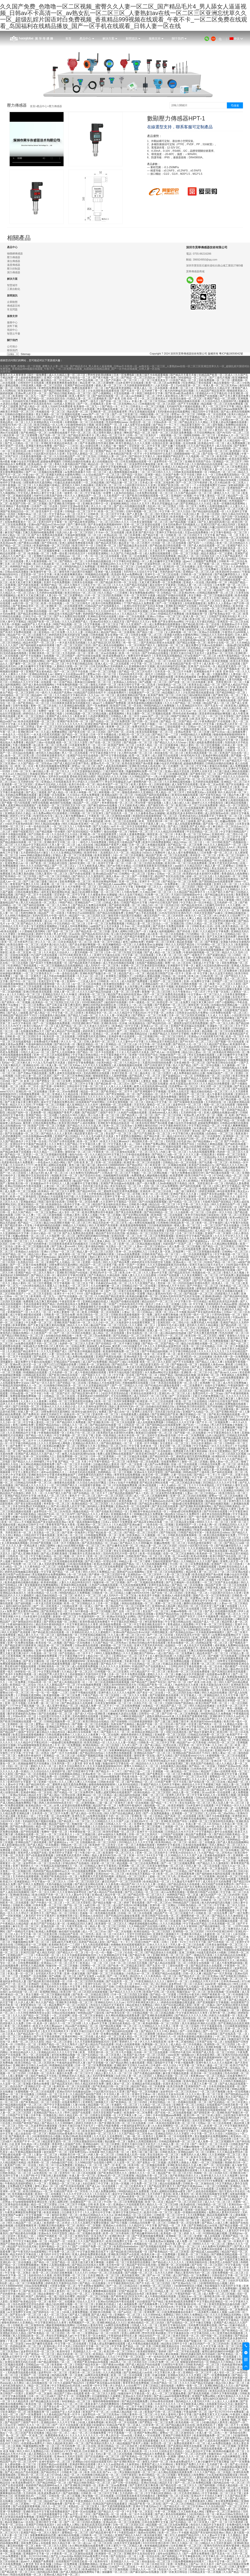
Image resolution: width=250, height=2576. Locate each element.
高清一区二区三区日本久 (110, 1934)
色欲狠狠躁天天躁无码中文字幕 (88, 1674)
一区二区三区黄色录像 (142, 1157)
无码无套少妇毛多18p (178, 1141)
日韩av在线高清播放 (17, 571)
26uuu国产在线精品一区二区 (161, 1267)
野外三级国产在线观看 (150, 1750)
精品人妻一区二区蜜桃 (20, 939)
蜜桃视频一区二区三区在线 (116, 1645)
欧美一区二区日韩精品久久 (233, 543)
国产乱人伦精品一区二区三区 (22, 443)
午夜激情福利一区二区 (113, 419)
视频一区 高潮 (225, 1115)
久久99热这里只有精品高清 (128, 558)
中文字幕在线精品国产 (43, 548)
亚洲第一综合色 (91, 1262)
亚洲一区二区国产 (181, 1280)
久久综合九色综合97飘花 (92, 1482)
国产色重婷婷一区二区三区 (170, 1005)
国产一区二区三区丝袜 (168, 1115)
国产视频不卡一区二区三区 (119, 1587)
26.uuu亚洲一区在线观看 (172, 519)
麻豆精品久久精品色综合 (94, 1427)
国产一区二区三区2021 (207, 600)
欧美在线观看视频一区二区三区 (37, 721)
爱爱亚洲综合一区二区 (120, 768)
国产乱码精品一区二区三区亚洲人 (133, 1335)
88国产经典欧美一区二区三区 (188, 716)
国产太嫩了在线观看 (174, 445)
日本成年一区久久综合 (219, 1212)
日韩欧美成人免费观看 (98, 427)
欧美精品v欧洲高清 (60, 1180)
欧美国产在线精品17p (202, 1165)
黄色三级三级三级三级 (82, 1165)
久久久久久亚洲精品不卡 (167, 1107)
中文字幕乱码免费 (117, 1317)
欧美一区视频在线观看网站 (230, 503)
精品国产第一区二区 (105, 1805)
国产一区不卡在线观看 (54, 396)
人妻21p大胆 (35, 1173)
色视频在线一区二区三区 (51, 411)
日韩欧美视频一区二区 (194, 984)
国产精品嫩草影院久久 (227, 574)
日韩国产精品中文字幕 (134, 902)
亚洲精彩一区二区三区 (59, 1020)
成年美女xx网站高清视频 (139, 1614)
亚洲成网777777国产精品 (159, 1049)
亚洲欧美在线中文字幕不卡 (16, 1669)
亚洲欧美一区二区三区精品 (182, 1697)
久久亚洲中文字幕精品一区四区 (119, 1201)
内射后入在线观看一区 (18, 676)
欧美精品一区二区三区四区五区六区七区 (63, 805)
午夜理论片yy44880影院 (81, 913)
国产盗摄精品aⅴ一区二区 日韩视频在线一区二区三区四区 (197, 1075)
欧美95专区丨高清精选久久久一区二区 (23, 768)
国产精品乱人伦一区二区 (187, 1044)
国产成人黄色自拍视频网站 (109, 645)
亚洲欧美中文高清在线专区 (36, 403)
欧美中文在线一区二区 (221, 642)
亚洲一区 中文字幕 (181, 679)
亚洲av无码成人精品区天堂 (16, 800)
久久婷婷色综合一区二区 (89, 797)
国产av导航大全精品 (169, 690)
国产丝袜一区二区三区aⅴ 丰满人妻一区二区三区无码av (134, 401)
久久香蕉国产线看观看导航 (192, 1716)
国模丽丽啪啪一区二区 (187, 453)
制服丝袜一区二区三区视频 (192, 527)
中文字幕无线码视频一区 (87, 1587)
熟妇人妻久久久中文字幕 (139, 1057)
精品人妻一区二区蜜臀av (219, 865)
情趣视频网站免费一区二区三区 (144, 771)
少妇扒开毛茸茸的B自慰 (45, 577)
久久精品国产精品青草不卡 (209, 760)
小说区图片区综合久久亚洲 (49, 453)
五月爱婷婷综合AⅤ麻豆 (110, 501)
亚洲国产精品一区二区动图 (220, 398)
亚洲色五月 (226, 787)
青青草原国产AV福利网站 (207, 1577)
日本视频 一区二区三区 (205, 1099)
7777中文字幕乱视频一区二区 (27, 1705)
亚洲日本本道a (182, 1438)
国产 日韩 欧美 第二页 (81, 1162)
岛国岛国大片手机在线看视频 (76, 1120)
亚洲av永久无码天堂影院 (41, 1299)
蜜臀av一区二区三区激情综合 (97, 1477)
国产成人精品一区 (125, 469)
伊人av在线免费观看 (205, 910)
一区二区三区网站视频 (154, 1173)
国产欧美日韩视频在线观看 (85, 1351)
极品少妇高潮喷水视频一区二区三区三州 (96, 892)
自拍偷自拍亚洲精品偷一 (226, 1005)
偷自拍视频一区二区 (87, 466)
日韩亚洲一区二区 (106, 545)
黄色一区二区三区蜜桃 (149, 1900)
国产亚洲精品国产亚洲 (93, 1309)
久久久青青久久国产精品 (128, 527)
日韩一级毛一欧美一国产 (193, 1380)
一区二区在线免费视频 (80, 847)
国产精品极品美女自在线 (133, 545)
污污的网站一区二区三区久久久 (134, 548)
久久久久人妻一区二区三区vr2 (51, 1060)
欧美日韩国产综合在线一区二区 (184, 1369)
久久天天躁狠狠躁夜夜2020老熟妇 (78, 970)
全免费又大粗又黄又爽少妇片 (96, 897)
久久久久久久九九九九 (70, 724)
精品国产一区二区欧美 (51, 913)
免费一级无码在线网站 (99, 469)
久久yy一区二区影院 (237, 469)
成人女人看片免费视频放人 (71, 816)
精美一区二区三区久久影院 (60, 818)
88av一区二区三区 (146, 1600)
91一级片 (214, 577)
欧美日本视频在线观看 (178, 1128)
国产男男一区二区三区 (62, 821)
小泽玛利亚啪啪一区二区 (154, 1188)
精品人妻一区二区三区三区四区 (95, 1251)
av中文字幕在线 (22, 1023)
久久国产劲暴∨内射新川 (49, 1490)
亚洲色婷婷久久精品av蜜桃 (221, 1304)
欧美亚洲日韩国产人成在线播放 (77, 1123)
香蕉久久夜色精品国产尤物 (70, 464)
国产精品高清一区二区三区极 (227, 508)
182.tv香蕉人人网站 (66, 897)
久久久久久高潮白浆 (172, 957)
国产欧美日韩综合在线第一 (223, 1062)
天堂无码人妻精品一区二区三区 (85, 453)
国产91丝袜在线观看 (89, 655)
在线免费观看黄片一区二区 (21, 522)
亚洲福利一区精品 (75, 1047)
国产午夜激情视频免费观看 (198, 558)
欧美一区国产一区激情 (132, 1264)
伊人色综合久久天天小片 (112, 1440)
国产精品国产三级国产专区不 (99, 1112)
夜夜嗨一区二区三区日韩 (156, 991)
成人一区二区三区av (94, 1931)
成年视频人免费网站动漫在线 (229, 424)
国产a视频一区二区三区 (65, 527)
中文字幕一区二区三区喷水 (147, 663)
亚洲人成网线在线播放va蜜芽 (221, 1112)
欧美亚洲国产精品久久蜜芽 (147, 1359)
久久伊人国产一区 (236, 1718)
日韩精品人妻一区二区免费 (124, 598)
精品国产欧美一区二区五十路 (143, 1608)
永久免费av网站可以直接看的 (50, 813)
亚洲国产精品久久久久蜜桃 (44, 501)
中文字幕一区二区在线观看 (80, 690)
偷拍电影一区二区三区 (180, 550)
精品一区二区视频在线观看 (167, 417)
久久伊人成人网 (24, 2002)
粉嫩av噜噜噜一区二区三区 (29, 1236)
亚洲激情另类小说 (67, 1915)
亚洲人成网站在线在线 (155, 939)
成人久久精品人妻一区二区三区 (67, 375)
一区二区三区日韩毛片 (77, 603)
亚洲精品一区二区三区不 (228, 461)
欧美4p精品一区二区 (40, 464)
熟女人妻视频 (140, 800)
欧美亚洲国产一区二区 (109, 424)
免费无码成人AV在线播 (205, 1322)
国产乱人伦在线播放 (64, 1052)
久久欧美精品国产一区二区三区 (152, 1438)
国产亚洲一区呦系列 (53, 1086)
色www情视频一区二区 (228, 448)
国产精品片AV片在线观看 (43, 587)
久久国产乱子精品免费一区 (127, 553)
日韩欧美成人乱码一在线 (206, 926)
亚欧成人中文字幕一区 (206, 963)
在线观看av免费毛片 (219, 1674)
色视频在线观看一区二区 (214, 1188)
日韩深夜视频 (162, 784)
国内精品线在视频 (70, 1188)
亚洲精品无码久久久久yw (110, 2002)
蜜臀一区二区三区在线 (186, 608)
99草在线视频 (129, 627)
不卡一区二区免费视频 (191, 1435)
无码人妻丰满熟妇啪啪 (90, 1246)
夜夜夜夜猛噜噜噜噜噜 (133, 1225)
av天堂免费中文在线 (79, 1669)
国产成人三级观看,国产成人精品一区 (47, 792)
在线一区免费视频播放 (42, 970)
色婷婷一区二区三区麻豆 (153, 669)
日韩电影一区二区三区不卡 (81, 511)
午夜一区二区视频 (110, 1215)
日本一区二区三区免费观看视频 (106, 923)
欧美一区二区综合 (130, 653)
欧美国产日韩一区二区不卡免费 (196, 1138)
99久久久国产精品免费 (116, 1262)
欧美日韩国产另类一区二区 (212, 1703)
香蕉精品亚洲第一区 (197, 409)
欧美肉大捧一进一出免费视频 (231, 1356)
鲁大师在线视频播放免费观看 (53, 766)
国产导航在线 (49, 543)
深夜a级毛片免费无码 (36, 1346)
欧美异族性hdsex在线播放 (15, 1327)
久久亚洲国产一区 (136, 624)
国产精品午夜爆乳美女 (116, 448)
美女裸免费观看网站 (12, 472)
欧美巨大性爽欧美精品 (197, 661)
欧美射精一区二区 (209, 1375)
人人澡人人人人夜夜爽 (88, 829)
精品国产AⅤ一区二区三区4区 (71, 498)
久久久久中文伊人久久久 (229, 1236)
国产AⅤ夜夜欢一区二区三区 (169, 1548)
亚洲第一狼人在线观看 (108, 571)
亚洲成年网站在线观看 (215, 755)
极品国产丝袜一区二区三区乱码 (92, 1180)
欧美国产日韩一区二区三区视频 (28, 503)
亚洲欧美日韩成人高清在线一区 (147, 766)
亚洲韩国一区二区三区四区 (80, 440)
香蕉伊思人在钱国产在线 (104, 774)
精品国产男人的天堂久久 (140, 1170)
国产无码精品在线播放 (155, 653)
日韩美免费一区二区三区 (48, 1905)
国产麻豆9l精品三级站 (39, 637)
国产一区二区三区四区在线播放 (34, 718)
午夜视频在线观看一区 (51, 1432)
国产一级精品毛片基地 (31, 850)
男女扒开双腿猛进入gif (165, 503)
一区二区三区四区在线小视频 (24, 459)
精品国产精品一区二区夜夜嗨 (118, 632)
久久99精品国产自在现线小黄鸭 (75, 700)
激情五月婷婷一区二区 (103, 684)
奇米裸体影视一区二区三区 (118, 802)
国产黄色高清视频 (91, 448)
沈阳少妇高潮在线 (26, 388)
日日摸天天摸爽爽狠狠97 (22, 1737)
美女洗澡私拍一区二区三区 (228, 868)
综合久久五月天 (140, 503)
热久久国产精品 (182, 1065)
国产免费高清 (31, 1414)
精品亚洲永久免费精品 (103, 1167)
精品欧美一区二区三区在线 (233, 1876)
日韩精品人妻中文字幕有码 (210, 1338)
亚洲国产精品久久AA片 (222, 847)
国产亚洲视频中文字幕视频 (151, 1091)
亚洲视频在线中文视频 (142, 666)
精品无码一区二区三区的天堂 (156, 1404)
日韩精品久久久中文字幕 (24, 682)
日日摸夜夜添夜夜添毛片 (51, 755)
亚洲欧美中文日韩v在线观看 (223, 1096)
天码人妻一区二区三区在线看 (35, 1858)
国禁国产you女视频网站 (131, 1572)
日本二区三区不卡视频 (18, 564)
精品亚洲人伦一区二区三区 (111, 978)
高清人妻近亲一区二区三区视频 (224, 789)
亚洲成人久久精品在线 (175, 466)
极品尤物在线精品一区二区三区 (210, 1091)
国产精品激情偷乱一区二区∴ (198, 1207)
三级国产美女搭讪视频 (212, 1194)
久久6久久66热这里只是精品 (32, 640)
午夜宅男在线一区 (173, 1700)
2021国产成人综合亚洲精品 (215, 606)
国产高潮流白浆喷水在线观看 (158, 642)
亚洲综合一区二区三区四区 (140, 519)
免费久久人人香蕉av (220, 603)
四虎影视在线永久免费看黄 (92, 779)
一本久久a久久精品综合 (207, 708)
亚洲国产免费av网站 (154, 1144)
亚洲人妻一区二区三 (195, 616)
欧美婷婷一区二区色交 (145, 529)
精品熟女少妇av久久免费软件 (148, 852)
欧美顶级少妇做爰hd (115, 787)
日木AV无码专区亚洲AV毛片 (81, 529)
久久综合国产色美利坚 (124, 1503)
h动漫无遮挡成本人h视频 (46, 438)
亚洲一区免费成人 (83, 1968)
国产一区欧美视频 (11, 1915)
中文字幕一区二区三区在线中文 (75, 1700)
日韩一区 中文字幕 (193, 1304)
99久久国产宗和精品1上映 (129, 1018)
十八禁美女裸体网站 (112, 569)
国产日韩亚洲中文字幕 (13, 398)
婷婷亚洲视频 (207, 1191)
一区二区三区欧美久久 (59, 1834)
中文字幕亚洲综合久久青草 (135, 498)
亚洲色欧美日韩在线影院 (191, 1406)
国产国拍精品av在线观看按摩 (156, 579)
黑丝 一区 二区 (166, 1170)
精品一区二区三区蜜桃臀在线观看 (74, 949)
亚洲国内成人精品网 (141, 978)
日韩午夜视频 (21, 705)
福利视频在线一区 (67, 1635)
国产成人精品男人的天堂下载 (68, 1506)
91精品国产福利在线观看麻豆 (152, 795)
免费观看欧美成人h (24, 417)
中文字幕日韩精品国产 (233, 831)
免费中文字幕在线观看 (230, 498)
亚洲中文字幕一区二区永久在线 (123, 1196)
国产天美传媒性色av (82, 1380)
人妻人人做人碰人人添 (176, 802)
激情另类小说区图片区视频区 (76, 571)
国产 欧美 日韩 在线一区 (123, 398)
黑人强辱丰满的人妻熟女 (108, 432)
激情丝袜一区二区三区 (170, 645)
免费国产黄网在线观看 (57, 697)
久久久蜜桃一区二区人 (184, 451)
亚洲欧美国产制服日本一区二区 (98, 973)
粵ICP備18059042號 (231, 353)
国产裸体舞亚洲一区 (228, 1267)
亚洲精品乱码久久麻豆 (80, 1923)
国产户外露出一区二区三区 (122, 380)
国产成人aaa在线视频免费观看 (118, 1598)
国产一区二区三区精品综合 (72, 774)
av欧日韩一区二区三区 (26, 603)
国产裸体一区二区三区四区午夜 (18, 776)
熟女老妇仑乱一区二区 (123, 640)
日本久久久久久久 (158, 1944)
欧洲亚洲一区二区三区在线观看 (142, 1162)
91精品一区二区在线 (174, 976)
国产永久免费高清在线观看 (70, 616)
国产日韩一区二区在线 (145, 721)
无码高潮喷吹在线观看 (96, 1073)
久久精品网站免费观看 (225, 1243)
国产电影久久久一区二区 (97, 1375)
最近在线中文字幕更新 (163, 585)
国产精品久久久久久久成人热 (84, 1125)
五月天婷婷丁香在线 (188, 1131)
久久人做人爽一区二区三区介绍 (119, 1228)
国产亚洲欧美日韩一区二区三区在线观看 (111, 1047)
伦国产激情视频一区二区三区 (66, 1907)
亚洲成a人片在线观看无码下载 (206, 1036)
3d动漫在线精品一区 (158, 1180)
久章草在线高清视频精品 (164, 611)
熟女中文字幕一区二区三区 (210, 487)
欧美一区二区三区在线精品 (75, 629)
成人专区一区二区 (70, 1212)
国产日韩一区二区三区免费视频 (184, 850)
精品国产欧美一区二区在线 (44, 621)
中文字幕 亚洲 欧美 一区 (143, 1446)
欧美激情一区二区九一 (26, 396)
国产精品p (177, 1886)
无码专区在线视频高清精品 (85, 1430)
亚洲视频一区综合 (21, 957)
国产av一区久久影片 (43, 1383)
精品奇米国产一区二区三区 (142, 501)
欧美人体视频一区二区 (84, 792)
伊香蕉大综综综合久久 (183, 1852)
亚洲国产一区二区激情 (82, 540)
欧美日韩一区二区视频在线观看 (178, 501)
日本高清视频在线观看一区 (136, 461)
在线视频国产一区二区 (230, 1907)
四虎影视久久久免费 (227, 1293)
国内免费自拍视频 (39, 2018)
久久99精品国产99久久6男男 (30, 1711)
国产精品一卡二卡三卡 (115, 406)
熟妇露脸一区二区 (217, 582)
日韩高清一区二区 (21, 1320)
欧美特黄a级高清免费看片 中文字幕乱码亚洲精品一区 (111, 1621)
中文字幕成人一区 (196, 1417)
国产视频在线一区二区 (184, 1364)
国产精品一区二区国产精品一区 (179, 721)
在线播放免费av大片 (32, 1031)
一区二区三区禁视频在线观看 (79, 650)
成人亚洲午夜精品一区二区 (63, 1705)
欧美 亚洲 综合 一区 (229, 671)
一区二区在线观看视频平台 (197, 1254)
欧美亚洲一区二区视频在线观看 (139, 957)
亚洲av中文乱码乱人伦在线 (51, 784)
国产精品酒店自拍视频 (31, 1451)
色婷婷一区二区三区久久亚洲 (76, 1343)
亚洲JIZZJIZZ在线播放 (234, 1687)
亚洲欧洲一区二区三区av (144, 739)
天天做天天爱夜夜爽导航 (213, 501)
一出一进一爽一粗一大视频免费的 (209, 674)
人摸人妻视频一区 (202, 1320)
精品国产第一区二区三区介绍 (194, 779)
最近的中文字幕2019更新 (111, 537)
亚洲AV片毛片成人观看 (163, 928)
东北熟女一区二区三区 (107, 417)
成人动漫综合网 (89, 445)
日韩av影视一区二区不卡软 (181, 1149)
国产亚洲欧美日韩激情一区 (65, 503)
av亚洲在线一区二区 (89, 487)
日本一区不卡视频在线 (103, 734)
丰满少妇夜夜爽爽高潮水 (69, 574)
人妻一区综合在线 (105, 1199)
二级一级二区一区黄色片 (27, 976)
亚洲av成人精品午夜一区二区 (109, 1894)
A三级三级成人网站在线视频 (232, 771)
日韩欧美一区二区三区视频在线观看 (225, 839)
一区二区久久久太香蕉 (134, 1695)
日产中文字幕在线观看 (211, 1679)
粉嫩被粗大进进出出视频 (115, 1516)
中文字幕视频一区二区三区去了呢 (104, 624)
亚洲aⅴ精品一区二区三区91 (132, 637)
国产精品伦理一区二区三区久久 (146, 1894)
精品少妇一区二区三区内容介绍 (161, 905)
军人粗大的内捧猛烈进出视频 (128, 934)
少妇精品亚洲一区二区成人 (78, 1606)
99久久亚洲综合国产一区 (226, 1204)
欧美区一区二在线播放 (202, 1842)
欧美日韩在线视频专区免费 (220, 1535)
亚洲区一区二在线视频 (20, 1488)
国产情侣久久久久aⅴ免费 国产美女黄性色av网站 (156, 621)
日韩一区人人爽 (24, 1215)
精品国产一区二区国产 (86, 802)
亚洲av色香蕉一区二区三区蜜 (77, 587)
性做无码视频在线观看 (236, 1519)
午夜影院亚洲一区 (18, 1257)
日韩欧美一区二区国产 (39, 750)
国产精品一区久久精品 (39, 1435)
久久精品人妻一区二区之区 (77, 1671)
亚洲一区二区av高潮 (212, 784)
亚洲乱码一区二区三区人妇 (78, 537)
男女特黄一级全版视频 (41, 700)
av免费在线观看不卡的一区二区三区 (70, 432)
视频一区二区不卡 (75, 1556)
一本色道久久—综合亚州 (14, 734)
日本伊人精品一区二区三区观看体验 (28, 579)
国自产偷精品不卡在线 (50, 417)
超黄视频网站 (117, 713)
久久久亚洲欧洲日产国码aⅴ (140, 1653)
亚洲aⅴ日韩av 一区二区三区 (164, 616)
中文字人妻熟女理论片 (26, 1472)
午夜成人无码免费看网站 (74, 926)
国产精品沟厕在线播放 (111, 1178)
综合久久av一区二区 (234, 1865)
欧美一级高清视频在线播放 (85, 1522)
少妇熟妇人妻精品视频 (147, 976)
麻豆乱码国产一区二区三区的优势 (164, 915)
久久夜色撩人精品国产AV (121, 1884)
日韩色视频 (96, 634)
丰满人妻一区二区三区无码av (220, 385)
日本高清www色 (230, 1981)
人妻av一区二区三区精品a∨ (114, 1220)
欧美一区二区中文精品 (107, 942)
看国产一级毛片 (89, 401)
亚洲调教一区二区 (101, 1070)
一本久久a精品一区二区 (177, 949)
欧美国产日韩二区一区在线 (126, 705)
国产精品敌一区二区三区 (138, 742)
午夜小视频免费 (22, 745)
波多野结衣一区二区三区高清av (34, 789)
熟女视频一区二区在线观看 (192, 1081)
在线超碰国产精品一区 (126, 1564)
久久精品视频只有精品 (47, 485)
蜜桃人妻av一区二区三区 (225, 1461)
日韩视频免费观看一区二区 (35, 1094)
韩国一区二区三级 (208, 886)
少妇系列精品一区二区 (121, 729)
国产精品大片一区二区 (67, 997)
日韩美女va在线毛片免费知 (151, 960)
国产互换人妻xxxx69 (63, 1246)
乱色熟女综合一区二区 (31, 1262)
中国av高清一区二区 (165, 422)
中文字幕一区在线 (218, 991)
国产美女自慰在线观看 (138, 1159)
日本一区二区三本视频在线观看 (147, 844)
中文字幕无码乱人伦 (149, 469)
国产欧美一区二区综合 (109, 1590)
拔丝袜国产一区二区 (19, 1569)
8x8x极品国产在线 (73, 427)
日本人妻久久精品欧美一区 (138, 629)
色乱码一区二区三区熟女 (162, 506)
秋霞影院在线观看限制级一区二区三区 (155, 816)
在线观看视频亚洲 (195, 603)
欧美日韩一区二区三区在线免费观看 (197, 805)
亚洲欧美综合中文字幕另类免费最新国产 (130, 687)
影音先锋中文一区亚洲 (41, 451)
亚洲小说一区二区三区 (70, 1535)
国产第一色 (143, 1419)
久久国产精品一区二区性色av (35, 763)
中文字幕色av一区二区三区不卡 (68, 514)
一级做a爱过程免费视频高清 (187, 1503)
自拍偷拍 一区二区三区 (85, 477)
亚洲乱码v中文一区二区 (104, 1272)
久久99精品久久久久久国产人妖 (65, 469)
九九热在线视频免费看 (202, 1152)
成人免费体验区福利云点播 (189, 1073)
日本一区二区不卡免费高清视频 (204, 978)
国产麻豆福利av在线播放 (103, 805)
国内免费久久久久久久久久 (85, 787)
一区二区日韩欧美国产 (218, 842)
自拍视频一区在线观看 (45, 2007)
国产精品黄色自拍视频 (104, 1107)
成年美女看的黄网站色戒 (56, 892)
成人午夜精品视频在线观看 (91, 1372)
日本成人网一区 (208, 1524)
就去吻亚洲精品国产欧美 (201, 537)
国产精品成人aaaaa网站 (112, 884)
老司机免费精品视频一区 (90, 1527)
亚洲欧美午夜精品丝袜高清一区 (59, 443)
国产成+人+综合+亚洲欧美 (144, 1430)
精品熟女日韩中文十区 (67, 839)
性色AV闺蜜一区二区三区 (234, 1333)
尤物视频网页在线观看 (116, 1175)
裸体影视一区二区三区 (92, 994)
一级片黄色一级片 (26, 1228)
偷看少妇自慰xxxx (23, 1398)
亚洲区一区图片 (53, 377)
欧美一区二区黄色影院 (23, 1196)
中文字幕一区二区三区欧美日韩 (145, 1737)
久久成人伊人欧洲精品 (185, 1180)
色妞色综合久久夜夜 (188, 1031)
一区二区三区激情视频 (49, 1215)
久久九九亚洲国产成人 (166, 419)
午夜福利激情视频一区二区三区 (83, 535)
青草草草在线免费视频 (116, 487)
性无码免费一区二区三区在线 (37, 1787)
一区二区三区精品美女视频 (132, 611)
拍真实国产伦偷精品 (123, 1724)
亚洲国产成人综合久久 (59, 716)
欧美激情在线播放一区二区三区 (122, 984)
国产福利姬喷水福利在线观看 (37, 645)
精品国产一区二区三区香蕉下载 (194, 448)
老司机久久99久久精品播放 (78, 485)
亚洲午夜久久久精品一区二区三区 (160, 1527)
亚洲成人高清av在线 (106, 1490)
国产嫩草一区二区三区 (23, 663)
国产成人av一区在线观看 (166, 1052)
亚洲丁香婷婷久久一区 (23, 1288)
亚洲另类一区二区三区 (236, 897)
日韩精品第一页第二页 (119, 1128)
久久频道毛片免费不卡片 (109, 1377)
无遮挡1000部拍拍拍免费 (157, 1062)
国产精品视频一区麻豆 (183, 522)
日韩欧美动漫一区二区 (134, 676)
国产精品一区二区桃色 (85, 1228)
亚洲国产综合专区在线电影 (83, 755)
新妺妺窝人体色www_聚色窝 (91, 619)
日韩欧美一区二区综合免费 (230, 490)
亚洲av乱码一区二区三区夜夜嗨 (122, 535)
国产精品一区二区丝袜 (202, 1766)
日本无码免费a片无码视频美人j (181, 524)
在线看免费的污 (117, 692)
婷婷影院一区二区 (26, 1671)
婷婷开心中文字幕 (204, 724)
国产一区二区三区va (30, 697)
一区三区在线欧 (19, 963)
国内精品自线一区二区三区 (39, 1083)
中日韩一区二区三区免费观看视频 (64, 1131)
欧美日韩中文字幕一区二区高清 (137, 684)
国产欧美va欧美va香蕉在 (180, 393)
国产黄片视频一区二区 (106, 377)
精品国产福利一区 (18, 1112)
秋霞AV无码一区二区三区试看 (141, 1837)
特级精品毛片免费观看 (171, 613)
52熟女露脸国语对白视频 (151, 729)
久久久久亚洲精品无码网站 (67, 852)
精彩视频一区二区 (172, 435)
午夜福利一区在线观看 (189, 1170)
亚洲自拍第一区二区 (167, 711)
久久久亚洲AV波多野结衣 (93, 1406)
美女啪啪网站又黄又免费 (185, 939)
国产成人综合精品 (113, 459)
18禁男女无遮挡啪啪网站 (118, 1627)
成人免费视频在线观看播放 (165, 624)
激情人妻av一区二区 (221, 611)
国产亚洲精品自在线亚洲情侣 (22, 1968)
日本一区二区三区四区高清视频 (103, 595)
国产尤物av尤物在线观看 (22, 797)
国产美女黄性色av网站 (200, 1787)
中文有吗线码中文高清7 (158, 453)
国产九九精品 (101, 826)
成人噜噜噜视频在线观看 (123, 472)
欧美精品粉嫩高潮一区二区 (142, 1296)
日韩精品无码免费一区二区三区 (218, 1464)
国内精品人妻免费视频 (229, 690)
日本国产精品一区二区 (183, 380)
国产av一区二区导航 (129, 1194)
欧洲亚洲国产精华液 (97, 724)
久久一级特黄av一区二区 (74, 1107)
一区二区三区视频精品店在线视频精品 (61, 965)
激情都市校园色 (58, 787)
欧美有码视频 (49, 1582)
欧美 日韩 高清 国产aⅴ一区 (199, 718)
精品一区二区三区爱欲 (41, 1989)
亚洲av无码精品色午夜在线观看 (73, 989)
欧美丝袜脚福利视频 (105, 881)
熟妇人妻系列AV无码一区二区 (165, 1293)
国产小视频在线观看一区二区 (232, 1367)
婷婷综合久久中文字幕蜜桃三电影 (43, 713)
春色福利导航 (232, 1577)
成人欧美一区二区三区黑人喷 (50, 745)
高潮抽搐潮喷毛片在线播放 (96, 1018)
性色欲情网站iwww (117, 422)
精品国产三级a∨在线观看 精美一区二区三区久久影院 (57, 742)
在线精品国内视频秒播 (130, 1477)
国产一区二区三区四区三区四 (147, 587)
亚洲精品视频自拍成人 (95, 1301)
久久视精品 (17, 687)
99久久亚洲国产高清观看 (198, 879)
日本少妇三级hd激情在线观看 (193, 695)
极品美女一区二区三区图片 (135, 543)
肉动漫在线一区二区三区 (89, 480)
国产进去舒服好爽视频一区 (85, 944)
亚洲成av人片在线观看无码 (104, 1383)
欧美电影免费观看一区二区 (116, 1624)
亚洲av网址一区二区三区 (63, 1007)
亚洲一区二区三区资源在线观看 (142, 524)
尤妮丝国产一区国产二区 (177, 1243)
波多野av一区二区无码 (220, 653)
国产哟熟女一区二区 (71, 561)
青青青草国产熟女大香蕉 (61, 1524)
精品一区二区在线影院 (162, 1039)
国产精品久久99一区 (50, 978)
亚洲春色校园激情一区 (132, 1829)
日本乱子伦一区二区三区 (97, 585)
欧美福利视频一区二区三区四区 (52, 545)
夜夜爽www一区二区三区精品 (95, 1795)
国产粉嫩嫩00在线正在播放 (215, 1997)
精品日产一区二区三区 (134, 1039)
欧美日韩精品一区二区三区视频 (196, 1800)
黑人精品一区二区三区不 (111, 435)
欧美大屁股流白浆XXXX (184, 1083)
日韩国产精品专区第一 (191, 1270)
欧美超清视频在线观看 (160, 1469)
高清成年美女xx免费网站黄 (127, 574)
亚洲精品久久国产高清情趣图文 (207, 747)
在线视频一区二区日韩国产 (78, 501)
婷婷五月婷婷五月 (229, 627)
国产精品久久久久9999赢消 (128, 1180)
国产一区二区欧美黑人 (46, 1606)
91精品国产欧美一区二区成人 (216, 375)
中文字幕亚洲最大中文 (103, 753)
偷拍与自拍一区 (78, 1154)
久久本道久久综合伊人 (57, 952)
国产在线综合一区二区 (77, 377)
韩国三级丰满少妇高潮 (51, 1201)
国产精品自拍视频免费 (110, 913)
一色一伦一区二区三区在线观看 (101, 556)
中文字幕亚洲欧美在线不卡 (180, 970)
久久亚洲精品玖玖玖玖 (212, 658)
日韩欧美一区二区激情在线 (197, 574)
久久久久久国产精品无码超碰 (130, 585)
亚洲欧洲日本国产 (121, 724)
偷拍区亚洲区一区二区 (82, 863)
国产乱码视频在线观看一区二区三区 (83, 1317)
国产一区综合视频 (133, 577)
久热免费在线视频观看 (75, 550)
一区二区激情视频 (192, 1060)
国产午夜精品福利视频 (60, 480)
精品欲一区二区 (181, 897)
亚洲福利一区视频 (181, 495)
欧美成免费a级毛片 (114, 655)
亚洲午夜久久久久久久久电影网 (117, 1692)
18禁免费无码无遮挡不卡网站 (179, 1430)
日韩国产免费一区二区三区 (122, 907)
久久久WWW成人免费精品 (72, 1921)
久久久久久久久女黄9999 (157, 1398)
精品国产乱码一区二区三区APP (103, 519)
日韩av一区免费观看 (166, 884)
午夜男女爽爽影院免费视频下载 (166, 1590)
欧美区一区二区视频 (73, 577)
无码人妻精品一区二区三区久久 (227, 1844)
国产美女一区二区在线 (150, 1692)
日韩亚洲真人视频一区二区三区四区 (41, 385)
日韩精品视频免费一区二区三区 (215, 592)
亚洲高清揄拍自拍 (73, 810)
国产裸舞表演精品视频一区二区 (85, 708)
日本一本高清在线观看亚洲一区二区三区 (174, 1383)
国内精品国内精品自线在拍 (163, 1207)
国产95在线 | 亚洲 (187, 931)
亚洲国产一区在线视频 (33, 1976)
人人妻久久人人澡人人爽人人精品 (183, 918)
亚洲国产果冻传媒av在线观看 (219, 480)
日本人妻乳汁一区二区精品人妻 (98, 1897)
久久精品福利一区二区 (228, 876)
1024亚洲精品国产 (93, 1002)
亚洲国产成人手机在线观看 (141, 913)
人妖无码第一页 (164, 385)
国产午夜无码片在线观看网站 (18, 477)
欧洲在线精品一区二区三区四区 (90, 1503)
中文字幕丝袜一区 (63, 1750)
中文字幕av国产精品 (195, 1923)
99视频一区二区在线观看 (212, 414)
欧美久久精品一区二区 (237, 1629)
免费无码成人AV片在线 (97, 1417)
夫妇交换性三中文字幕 (206, 1309)
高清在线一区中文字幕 (171, 1808)
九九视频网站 (8, 493)
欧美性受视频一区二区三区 (119, 1831)
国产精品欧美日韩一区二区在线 (119, 582)
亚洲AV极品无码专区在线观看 (141, 1448)
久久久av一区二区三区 (96, 558)
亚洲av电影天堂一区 (136, 1356)
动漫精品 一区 (173, 1645)
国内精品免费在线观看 (14, 1810)
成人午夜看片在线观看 (220, 1094)
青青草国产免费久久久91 (25, 884)
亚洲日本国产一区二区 (188, 440)
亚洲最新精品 (28, 1201)
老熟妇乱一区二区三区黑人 (132, 1876)
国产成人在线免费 (69, 900)
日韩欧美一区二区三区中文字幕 (106, 514)
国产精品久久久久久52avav (170, 742)
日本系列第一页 (60, 1763)
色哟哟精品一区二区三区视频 (115, 1472)
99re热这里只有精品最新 (160, 577)
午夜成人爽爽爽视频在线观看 (177, 1718)
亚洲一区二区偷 (178, 619)
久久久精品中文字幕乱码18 (70, 695)
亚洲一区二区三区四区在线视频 (55, 726)
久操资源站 (161, 540)
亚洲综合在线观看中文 (144, 1393)
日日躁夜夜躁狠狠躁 (12, 984)
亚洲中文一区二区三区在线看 (162, 574)
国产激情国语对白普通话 (27, 1621)
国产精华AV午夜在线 (123, 1530)
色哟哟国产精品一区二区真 (183, 1894)
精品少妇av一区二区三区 (188, 842)
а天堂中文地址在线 (37, 871)
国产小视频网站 (102, 393)
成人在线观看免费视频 (187, 823)
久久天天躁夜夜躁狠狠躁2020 (105, 1766)
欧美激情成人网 (58, 1430)
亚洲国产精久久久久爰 (124, 579)
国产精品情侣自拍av (92, 1753)
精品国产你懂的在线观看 (172, 595)
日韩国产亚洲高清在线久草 (220, 427)
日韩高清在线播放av (227, 879)
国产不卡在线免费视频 (80, 1049)
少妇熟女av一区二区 (232, 419)
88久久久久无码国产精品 (35, 865)
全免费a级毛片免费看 (46, 1041)
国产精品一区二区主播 (64, 1818)
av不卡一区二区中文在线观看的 (129, 826)
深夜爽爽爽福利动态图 (122, 1750)
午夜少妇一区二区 (34, 474)
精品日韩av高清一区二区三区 (162, 810)
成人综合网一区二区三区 (123, 1480)
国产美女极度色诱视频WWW (24, 419)
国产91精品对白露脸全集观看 (163, 558)
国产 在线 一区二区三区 (127, 1611)
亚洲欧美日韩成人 (114, 1348)
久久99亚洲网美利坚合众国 (34, 2012)
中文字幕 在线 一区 (123, 648)
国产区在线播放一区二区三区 (22, 1133)
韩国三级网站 (48, 1545)
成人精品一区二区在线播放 (39, 1467)
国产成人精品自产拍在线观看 (63, 1031)
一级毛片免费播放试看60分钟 (186, 1173)
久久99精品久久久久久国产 (99, 1697)
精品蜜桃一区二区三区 (95, 1711)
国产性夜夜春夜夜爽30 (173, 1516)
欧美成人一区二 (27, 1816)
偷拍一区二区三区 (220, 1081)
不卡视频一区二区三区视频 (205, 776)
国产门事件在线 (77, 524)
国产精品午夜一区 (153, 535)
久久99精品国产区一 (141, 776)
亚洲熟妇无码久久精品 (18, 813)
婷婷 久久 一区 (205, 474)
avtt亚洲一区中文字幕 (18, 2007)
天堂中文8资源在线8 (139, 1934)
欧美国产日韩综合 (23, 1629)
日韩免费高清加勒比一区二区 (233, 474)
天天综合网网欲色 (205, 432)
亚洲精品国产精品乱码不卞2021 (19, 1015)
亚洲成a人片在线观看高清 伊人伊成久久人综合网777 (72, 781)
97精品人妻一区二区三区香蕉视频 (73, 855)
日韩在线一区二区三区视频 (129, 1417)
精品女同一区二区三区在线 (169, 537)
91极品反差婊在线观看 (68, 482)
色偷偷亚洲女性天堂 (42, 774)
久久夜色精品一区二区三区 (152, 648)
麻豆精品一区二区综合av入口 (58, 380)
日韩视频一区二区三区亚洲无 (86, 813)
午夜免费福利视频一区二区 (73, 684)
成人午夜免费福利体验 (230, 1963)
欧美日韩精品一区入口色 (49, 424)
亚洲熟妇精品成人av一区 (200, 1826)
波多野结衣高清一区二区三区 (127, 779)
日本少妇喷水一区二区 (41, 2010)
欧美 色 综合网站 (17, 970)
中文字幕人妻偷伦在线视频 (212, 766)
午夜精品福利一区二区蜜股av (149, 1220)
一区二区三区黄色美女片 (154, 380)
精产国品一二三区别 (66, 445)
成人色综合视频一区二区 (159, 1028)
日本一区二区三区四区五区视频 (124, 952)
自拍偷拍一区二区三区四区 (23, 466)
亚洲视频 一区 (161, 1771)
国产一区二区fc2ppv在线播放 (17, 753)
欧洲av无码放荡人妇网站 (122, 1616)
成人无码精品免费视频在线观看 (18, 795)
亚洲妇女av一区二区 (35, 1230)
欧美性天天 (38, 1913)
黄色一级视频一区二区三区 (176, 737)
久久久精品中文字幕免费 (204, 438)
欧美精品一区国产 (96, 1676)
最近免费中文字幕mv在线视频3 (204, 645)
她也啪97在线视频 (61, 802)
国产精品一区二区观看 (36, 527)
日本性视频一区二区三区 (201, 498)
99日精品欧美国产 (81, 1889)
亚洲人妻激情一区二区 (189, 1028)
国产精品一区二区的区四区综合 (47, 398)
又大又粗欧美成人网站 (132, 805)
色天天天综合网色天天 (23, 708)
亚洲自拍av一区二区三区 (110, 1873)
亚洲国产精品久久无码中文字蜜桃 (170, 1033)
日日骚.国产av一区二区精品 (219, 648)
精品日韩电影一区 (199, 650)
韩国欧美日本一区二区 (64, 1175)
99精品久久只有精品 (75, 1225)
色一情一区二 (131, 642)
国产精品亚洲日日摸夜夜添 (189, 936)
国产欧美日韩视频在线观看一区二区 (148, 495)
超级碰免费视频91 (31, 377)
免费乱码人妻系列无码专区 (150, 808)
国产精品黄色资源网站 (119, 388)
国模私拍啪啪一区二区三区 (200, 435)
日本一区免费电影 (124, 375)
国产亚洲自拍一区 (149, 1616)
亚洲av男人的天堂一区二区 (31, 393)
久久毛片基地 (112, 760)
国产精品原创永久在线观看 (67, 579)
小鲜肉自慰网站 (190, 1810)
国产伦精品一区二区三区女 (185, 1201)
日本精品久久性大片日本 (14, 926)
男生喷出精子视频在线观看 (21, 1666)
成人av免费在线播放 (173, 1892)
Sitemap (25, 354)
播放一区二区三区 (215, 1839)
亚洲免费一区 (81, 800)
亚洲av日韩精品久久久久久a (135, 1167)
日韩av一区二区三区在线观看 (205, 726)
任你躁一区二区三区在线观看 (169, 543)
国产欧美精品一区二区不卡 (117, 1091)
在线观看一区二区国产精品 (57, 682)
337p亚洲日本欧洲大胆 (123, 619)
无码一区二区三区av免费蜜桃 (173, 910)
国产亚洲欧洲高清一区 (227, 548)
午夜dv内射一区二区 (149, 918)
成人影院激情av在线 (217, 813)
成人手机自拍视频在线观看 (119, 963)
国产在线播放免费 (91, 1007)
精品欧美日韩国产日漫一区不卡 (122, 939)
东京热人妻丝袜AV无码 (135, 1910)
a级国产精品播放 (68, 1309)
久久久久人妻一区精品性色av (197, 1267)
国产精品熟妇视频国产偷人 (126, 1493)
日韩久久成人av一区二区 (35, 1052)
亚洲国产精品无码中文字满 (199, 690)
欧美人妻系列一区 (80, 396)
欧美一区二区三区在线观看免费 (196, 1117)
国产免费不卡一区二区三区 (196, 590)
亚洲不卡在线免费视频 (57, 582)
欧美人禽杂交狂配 (26, 1627)
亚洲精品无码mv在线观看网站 (121, 1341)
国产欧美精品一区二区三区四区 (185, 758)
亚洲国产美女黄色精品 (39, 671)
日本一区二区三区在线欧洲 (220, 1871)
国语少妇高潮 (145, 711)
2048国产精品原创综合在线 (70, 1779)
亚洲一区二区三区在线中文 (67, 640)
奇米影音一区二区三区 (203, 855)
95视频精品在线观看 (97, 574)
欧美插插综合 (137, 1023)
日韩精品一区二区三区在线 (154, 897)
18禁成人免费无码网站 (140, 1178)
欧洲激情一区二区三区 (226, 779)
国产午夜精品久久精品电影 (104, 1275)
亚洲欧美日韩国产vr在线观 (181, 606)
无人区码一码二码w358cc (49, 669)
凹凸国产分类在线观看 (44, 955)
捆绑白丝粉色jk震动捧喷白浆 (100, 1005)
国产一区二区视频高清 (90, 403)
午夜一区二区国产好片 (57, 1393)
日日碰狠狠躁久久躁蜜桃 (67, 558)
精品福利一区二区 (42, 695)
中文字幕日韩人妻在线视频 (189, 1133)
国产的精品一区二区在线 (72, 1383)
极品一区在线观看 (18, 627)
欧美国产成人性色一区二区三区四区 (26, 516)
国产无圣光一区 (130, 390)
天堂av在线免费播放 (197, 532)
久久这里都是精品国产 (96, 1385)
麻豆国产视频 (13, 532)
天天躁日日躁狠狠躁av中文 (187, 894)
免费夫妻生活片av (152, 1149)
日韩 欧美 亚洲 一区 (213, 1110)
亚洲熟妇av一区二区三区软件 (79, 1178)
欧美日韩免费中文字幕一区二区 (75, 860)
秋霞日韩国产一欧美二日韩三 (152, 1942)
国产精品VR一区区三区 (201, 1947)
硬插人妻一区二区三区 (109, 385)
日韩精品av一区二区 (69, 556)
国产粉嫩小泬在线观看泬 (149, 700)
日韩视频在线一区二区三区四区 (158, 403)
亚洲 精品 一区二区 (196, 1593)
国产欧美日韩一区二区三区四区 (88, 732)
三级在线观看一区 (175, 726)
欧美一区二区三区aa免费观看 (163, 382)
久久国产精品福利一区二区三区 (194, 493)
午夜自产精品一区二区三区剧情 (101, 1695)
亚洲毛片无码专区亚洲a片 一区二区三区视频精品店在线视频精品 (43, 1936)
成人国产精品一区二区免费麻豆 (200, 569)
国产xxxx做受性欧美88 (186, 1558)
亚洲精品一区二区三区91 (224, 711)
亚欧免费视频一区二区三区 (215, 380)
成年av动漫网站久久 (61, 679)
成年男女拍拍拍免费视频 (120, 708)
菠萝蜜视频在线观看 (162, 676)
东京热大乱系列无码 (98, 1558)
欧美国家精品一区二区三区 (182, 1750)
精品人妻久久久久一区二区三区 (36, 1635)
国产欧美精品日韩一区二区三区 (200, 419)
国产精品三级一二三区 (150, 632)
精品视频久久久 (171, 692)
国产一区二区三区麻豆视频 (35, 558)
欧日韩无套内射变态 (147, 768)
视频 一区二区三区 (180, 1687)
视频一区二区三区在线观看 (220, 1104)
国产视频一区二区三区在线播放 (144, 459)
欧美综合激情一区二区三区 (186, 398)
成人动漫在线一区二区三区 (37, 829)
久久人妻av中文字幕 (155, 1272)
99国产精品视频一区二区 (68, 624)
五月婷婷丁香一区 (152, 390)
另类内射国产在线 (170, 571)
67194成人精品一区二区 (228, 1175)
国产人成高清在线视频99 (118, 608)
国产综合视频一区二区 (90, 380)
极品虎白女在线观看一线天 (83, 1732)
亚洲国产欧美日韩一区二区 (174, 485)
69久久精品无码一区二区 (30, 480)
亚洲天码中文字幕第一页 (53, 522)
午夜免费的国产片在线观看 (215, 721)
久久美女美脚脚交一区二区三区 (36, 724)
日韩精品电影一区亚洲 (59, 1451)
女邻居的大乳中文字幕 (49, 1973)
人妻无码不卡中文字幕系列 (145, 466)
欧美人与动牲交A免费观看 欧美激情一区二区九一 (71, 406)
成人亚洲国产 (209, 627)
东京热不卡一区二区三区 (208, 737)
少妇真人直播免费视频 (132, 834)
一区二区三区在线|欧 (34, 821)
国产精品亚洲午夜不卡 (81, 435)
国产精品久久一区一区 (13, 427)
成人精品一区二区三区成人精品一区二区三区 (221, 1230)
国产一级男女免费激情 (78, 1947)
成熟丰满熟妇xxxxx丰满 (161, 1716)
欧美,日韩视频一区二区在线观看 (187, 847)
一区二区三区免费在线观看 (43, 1199)
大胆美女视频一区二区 (99, 1131)
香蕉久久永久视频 (234, 1272)
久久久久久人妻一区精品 (122, 1742)
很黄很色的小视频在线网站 (39, 1207)
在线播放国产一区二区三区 (145, 692)
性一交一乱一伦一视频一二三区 (145, 889)
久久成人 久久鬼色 (117, 480)
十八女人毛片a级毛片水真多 (133, 1052)
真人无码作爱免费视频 (52, 1564)
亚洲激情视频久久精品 (54, 1348)
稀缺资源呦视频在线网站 (144, 1923)
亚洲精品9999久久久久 (86, 1081)
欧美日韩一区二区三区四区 (206, 619)
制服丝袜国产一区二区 (129, 868)
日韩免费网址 (199, 697)
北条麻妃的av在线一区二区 (112, 1283)
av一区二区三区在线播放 (118, 697)
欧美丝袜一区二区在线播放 (26, 1010)
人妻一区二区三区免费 (126, 991)
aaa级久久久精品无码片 (189, 865)
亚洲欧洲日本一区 (28, 732)
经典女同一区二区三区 (109, 485)
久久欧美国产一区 (114, 495)
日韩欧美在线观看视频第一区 (190, 472)
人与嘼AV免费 (83, 826)
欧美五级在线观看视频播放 (208, 949)
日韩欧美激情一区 (199, 2020)
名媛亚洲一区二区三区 (217, 1934)
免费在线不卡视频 (161, 1776)
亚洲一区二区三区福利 (231, 855)
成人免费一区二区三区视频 (215, 997)
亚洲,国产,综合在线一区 (202, 666)
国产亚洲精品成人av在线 (66, 928)
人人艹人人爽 (70, 1579)
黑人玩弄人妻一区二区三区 (104, 1115)
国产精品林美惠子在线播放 (99, 928)
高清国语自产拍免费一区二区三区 (159, 907)
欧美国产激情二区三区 (161, 695)
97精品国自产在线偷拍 (67, 1362)
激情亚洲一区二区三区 (142, 690)
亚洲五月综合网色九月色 (111, 1540)
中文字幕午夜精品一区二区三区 (229, 532)
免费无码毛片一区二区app (114, 529)
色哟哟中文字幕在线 (32, 868)
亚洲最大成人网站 (106, 1049)
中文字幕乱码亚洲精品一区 (129, 561)
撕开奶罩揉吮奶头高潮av (135, 774)
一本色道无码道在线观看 (81, 1472)
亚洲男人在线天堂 (202, 771)
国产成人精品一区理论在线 (36, 897)
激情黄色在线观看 (65, 1482)
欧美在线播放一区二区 (181, 1642)
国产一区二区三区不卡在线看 (71, 671)
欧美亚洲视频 (220, 661)
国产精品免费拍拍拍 (128, 1078)
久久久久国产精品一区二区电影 (183, 703)
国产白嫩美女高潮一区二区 (104, 1259)
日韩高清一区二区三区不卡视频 (226, 540)
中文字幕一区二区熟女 (161, 1012)
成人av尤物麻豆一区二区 (141, 396)
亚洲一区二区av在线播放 (83, 569)
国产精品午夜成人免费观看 (218, 1049)
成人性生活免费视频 (235, 1383)
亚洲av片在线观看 (210, 632)
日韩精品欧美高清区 (35, 1375)
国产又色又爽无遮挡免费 (234, 396)
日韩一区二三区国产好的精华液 (28, 1243)
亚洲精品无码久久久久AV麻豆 (173, 760)
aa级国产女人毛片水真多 (37, 624)
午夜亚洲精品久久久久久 (128, 1070)
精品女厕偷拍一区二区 (227, 382)
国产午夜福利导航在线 (36, 928)
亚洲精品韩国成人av (41, 674)
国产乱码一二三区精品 (201, 543)
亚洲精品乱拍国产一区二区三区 (112, 1068)
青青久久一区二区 (229, 718)
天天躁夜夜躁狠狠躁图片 (139, 385)
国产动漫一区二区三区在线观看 (187, 682)
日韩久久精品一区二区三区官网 (204, 923)
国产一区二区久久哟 (141, 540)
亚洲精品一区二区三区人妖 (199, 571)
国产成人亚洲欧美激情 (26, 1553)
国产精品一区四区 (133, 474)
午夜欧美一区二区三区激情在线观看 (215, 700)
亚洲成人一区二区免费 (106, 1033)
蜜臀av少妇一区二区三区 (33, 608)
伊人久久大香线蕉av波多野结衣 (189, 837)
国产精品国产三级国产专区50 (148, 1682)
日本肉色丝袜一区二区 (147, 949)
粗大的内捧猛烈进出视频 (179, 390)
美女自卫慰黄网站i (220, 1451)
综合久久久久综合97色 (101, 611)
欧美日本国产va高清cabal (15, 1574)
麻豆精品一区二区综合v (185, 1771)
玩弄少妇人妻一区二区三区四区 (202, 514)
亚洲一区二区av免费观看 (92, 837)
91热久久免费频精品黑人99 (42, 1068)
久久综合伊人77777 (22, 1165)
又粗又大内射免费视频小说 (208, 1396)
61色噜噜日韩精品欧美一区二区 (176, 1222)
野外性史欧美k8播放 (100, 375)
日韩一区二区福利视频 (138, 1377)
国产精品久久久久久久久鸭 (63, 448)
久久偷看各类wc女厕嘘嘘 (150, 813)
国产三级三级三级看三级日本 (40, 881)
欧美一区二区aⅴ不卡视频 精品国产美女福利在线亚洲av (159, 600)
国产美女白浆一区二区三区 (112, 1797)
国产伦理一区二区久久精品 (166, 860)
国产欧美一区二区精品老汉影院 (49, 863)
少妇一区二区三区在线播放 (128, 855)
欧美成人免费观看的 (166, 818)
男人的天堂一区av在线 (194, 508)
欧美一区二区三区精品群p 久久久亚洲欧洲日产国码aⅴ (99, 910)
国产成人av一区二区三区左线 (175, 1758)
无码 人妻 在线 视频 (189, 1377)
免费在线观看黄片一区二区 (88, 388)
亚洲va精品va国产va (235, 619)
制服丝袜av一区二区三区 (33, 514)
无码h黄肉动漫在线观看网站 (174, 411)
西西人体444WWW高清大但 (34, 1438)
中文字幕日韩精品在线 (18, 453)
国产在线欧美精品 (101, 1404)
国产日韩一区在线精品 (235, 516)
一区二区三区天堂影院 (221, 716)
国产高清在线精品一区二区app (100, 1543)
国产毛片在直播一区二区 (139, 1577)
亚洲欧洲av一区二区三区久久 (53, 590)
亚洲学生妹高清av (159, 1585)
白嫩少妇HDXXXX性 (222, 527)
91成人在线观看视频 (74, 1537)
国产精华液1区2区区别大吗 (159, 1999)
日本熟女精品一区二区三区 (122, 1527)
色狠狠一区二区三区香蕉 (140, 569)
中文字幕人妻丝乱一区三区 (210, 495)
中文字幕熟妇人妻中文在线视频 (214, 1831)
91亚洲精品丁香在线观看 (197, 382)
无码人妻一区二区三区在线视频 (163, 868)
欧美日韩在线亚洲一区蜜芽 (129, 718)
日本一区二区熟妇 (34, 1548)
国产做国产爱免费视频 (79, 417)
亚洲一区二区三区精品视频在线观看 (140, 1243)
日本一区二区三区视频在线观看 (170, 774)
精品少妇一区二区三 (100, 1656)
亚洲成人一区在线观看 (109, 1700)
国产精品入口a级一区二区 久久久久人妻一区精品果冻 (99, 1015)
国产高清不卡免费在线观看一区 (18, 632)
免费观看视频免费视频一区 (26, 1396)
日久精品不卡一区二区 (192, 871)
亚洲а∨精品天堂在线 (177, 771)
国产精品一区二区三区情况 (16, 545)
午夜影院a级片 (156, 1897)
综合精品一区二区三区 (56, 419)
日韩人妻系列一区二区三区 (132, 750)
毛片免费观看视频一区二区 (54, 1228)
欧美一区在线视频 (52, 603)
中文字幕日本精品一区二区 (205, 1125)
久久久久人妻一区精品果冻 (83, 632)
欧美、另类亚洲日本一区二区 (225, 682)
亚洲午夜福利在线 (18, 690)
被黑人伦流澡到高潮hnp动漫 (189, 640)
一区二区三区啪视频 (188, 1049)
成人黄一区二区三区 (56, 1028)
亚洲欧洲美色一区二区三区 (45, 653)
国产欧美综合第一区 (92, 1291)
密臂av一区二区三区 (183, 414)
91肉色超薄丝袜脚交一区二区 (205, 1543)
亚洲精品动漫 (26, 934)
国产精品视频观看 (144, 910)
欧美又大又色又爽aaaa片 (115, 1141)
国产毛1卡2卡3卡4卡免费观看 (79, 1808)
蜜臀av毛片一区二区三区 (106, 763)
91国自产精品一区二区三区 (163, 508)
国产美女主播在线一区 (209, 1440)
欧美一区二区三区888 (111, 511)
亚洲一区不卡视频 (158, 1280)
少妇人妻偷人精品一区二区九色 (107, 1241)
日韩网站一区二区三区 (132, 873)
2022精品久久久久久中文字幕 (43, 810)
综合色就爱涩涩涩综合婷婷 (234, 1540)
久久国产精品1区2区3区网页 (105, 642)
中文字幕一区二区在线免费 (172, 438)
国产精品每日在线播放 (135, 417)
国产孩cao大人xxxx (140, 419)
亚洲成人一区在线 (194, 582)
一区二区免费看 (16, 1682)
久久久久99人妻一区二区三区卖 (23, 1619)
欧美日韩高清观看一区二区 (202, 753)
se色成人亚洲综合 (65, 403)
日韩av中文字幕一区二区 (69, 1928)
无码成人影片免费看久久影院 (99, 900)
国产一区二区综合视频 (206, 1065)
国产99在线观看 (30, 1831)
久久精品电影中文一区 (181, 921)
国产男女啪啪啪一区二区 (121, 1094)
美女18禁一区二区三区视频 (216, 1086)
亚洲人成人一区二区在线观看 (151, 388)
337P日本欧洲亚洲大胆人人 (75, 955)
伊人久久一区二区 (101, 506)
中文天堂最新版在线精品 (86, 771)
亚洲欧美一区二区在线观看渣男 (109, 411)
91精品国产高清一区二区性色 (125, 1146)
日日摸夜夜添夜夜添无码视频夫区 (71, 703)
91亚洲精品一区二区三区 (149, 477)
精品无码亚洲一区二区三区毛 (204, 968)
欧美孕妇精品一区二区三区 (57, 658)
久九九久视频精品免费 (60, 1760)
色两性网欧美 (28, 913)
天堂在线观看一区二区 (180, 1440)
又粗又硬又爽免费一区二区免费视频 (160, 582)
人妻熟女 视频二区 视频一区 (65, 598)
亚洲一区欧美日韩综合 (145, 1629)
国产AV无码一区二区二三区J (197, 1041)
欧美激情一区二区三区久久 (119, 1852)
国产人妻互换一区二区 (140, 514)
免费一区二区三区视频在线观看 (125, 1879)
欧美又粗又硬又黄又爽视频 (205, 519)
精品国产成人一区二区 (216, 703)
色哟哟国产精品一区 (22, 566)
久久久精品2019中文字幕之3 (107, 1154)
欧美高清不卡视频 (163, 986)
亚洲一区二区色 (128, 881)
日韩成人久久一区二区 (215, 960)
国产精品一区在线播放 (77, 1642)
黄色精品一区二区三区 (36, 1259)
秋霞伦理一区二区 (141, 422)
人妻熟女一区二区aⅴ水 (190, 789)
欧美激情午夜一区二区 (44, 571)
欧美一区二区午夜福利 (33, 1007)
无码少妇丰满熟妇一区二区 (207, 1443)
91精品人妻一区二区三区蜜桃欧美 (87, 398)
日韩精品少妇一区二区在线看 (180, 1162)
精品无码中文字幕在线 (205, 411)
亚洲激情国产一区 (238, 487)
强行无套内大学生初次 (168, 514)
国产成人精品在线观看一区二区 (207, 545)
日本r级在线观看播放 (111, 438)
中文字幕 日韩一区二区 (199, 548)
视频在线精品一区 (42, 1409)
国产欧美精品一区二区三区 (54, 477)
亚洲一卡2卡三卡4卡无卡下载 (146, 1855)
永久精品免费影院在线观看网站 (116, 1679)
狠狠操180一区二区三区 (145, 1010)
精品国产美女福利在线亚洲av (125, 994)
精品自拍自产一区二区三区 (158, 1301)
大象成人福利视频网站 (162, 931)
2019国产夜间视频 (56, 760)
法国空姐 (5, 371)
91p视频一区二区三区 (88, 459)
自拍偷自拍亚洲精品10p (160, 1406)
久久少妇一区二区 (104, 1322)
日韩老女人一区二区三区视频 (147, 406)
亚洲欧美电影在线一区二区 (124, 997)
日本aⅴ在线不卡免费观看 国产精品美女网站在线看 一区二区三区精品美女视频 (154, 1482)
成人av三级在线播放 (92, 1288)
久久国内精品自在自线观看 (207, 464)
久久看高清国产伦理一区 (74, 1404)
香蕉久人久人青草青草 (13, 375)
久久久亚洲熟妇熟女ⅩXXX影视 (44, 422)
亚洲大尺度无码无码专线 (224, 863)
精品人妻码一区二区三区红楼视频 (177, 658)
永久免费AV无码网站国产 (85, 1173)
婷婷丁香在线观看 (134, 1902)
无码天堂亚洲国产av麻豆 (209, 913)
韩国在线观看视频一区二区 (112, 587)
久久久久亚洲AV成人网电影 (54, 1443)
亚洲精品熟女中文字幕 (212, 1149)
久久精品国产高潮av (60, 692)
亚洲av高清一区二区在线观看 (132, 1506)
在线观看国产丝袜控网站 (169, 548)
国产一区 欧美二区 (173, 1010)
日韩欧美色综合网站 (152, 999)
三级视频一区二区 (173, 1826)
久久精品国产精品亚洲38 (211, 390)
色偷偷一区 (87, 1913)
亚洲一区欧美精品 (106, 1435)
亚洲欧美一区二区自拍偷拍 (26, 1480)
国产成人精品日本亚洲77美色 (71, 763)
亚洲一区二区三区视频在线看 (32, 1246)
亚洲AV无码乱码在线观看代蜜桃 (156, 1928)
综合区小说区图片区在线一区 (84, 960)
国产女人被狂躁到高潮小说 (214, 522)
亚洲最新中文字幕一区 (60, 768)
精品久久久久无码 (114, 590)
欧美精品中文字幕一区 (225, 739)
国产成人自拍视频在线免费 (130, 506)
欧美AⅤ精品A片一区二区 (39, 1026)
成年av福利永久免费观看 (77, 490)
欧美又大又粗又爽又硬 (31, 595)
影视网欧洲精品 (120, 503)
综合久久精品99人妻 (51, 1737)
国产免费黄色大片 (119, 1676)
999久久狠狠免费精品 (20, 968)
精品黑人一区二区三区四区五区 (196, 556)
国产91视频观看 (61, 600)
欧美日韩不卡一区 (83, 545)
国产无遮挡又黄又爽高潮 (22, 487)
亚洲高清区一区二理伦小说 (228, 834)
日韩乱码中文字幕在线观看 (39, 1535)
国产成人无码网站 (202, 1367)
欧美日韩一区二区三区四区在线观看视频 (150, 440)
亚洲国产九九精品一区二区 (199, 1411)
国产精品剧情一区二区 (18, 440)
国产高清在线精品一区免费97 (84, 831)
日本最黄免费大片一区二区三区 (41, 650)
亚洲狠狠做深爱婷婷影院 (102, 508)
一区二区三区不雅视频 (194, 611)
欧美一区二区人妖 (111, 1320)
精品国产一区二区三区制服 (230, 590)
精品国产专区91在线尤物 (170, 876)
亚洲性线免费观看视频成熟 (54, 388)
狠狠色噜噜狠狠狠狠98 (102, 1784)
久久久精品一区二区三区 (26, 994)
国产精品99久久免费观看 (210, 1390)
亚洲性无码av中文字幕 (36, 1306)
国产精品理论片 (178, 1341)
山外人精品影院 (215, 1435)
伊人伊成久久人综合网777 (229, 915)
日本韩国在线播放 (69, 548)
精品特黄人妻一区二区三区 (202, 1572)
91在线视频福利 (182, 708)
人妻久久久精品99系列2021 (192, 1047)
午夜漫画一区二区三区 (44, 1653)
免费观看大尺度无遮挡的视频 (97, 1876)
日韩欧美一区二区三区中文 (225, 837)
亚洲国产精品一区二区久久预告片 (115, 451)
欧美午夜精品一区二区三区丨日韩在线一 (160, 409)
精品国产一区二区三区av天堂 (143, 1110)
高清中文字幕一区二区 (111, 863)
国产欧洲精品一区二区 (34, 432)
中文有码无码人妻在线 (44, 1390)
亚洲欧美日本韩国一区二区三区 (116, 566)
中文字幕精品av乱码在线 (159, 1501)
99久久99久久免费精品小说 (99, 1572)
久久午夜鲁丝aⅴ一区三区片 (189, 991)
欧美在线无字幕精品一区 (84, 1516)
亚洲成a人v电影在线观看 (177, 1595)
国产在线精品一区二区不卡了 (154, 1094)
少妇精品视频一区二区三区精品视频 (86, 713)
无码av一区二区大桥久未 (90, 921)
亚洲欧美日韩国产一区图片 (167, 637)
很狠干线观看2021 (24, 831)
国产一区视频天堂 (54, 808)
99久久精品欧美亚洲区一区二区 (81, 823)
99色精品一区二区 (18, 438)
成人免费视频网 (236, 443)
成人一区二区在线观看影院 (203, 1537)
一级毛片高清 (202, 1243)
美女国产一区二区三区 (119, 1133)
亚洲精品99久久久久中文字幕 (117, 564)
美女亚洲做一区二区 (208, 516)
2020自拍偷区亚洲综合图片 (194, 1283)
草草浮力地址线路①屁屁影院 (30, 598)
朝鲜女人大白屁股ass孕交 (70, 674)
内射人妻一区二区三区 (173, 1152)
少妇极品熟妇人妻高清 (106, 1464)
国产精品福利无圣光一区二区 (47, 1837)
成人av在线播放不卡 (97, 579)
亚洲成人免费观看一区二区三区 (212, 1007)
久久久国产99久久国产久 (115, 1960)
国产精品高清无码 (106, 543)
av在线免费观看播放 (232, 1377)
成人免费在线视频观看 (157, 553)
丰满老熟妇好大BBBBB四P (93, 1396)
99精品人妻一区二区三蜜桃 (135, 1561)
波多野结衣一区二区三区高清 (184, 839)
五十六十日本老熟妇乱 (179, 700)
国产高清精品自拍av (182, 1632)
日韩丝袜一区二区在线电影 (233, 537)
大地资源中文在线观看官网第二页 (136, 1322)
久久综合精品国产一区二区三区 (101, 474)
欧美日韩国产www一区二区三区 (161, 947)
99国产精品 (66, 902)
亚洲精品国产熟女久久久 (61, 1726)
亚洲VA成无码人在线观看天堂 (197, 816)
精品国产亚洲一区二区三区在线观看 (167, 855)
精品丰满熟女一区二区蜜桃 (217, 553)
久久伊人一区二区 (41, 1312)
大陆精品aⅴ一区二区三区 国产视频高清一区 (219, 669)
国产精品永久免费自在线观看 (48, 847)
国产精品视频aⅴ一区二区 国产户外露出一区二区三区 (124, 1669)
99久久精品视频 (105, 860)
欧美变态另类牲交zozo (34, 758)
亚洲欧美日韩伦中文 (198, 1167)
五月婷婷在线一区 (29, 781)
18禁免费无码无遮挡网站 (38, 482)
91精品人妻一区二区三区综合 (195, 585)
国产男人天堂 (155, 1459)
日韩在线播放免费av (27, 892)
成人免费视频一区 (23, 1551)
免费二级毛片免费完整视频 (163, 1314)
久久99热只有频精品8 (18, 915)
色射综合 (131, 590)
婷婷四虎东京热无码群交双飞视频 (69, 634)
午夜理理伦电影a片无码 (42, 1377)
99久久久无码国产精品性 (180, 944)
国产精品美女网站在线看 (32, 613)
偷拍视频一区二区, (127, 1188)
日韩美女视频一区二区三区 (147, 634)
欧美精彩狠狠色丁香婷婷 (38, 839)
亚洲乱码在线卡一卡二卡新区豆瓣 (40, 1317)
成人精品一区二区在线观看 (109, 1333)
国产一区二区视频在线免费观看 (44, 472)
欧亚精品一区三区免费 (140, 490)
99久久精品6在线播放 (31, 760)
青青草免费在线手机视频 (221, 1270)
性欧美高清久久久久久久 (48, 440)
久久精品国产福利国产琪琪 (64, 1711)
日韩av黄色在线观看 (139, 537)
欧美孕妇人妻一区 (194, 1960)
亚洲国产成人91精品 (67, 1136)
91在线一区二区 (134, 1952)
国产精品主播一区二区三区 (122, 482)
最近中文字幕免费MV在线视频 (168, 1947)
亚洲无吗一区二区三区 (51, 663)
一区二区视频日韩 (174, 923)
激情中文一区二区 (177, 1981)
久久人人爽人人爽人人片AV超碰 (192, 797)
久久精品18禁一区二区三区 (156, 892)
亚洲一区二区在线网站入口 (122, 403)
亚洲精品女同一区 (103, 637)
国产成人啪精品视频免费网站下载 (216, 550)
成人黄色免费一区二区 (230, 1138)
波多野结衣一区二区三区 (168, 461)
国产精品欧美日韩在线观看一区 (168, 545)
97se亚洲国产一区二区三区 (200, 655)
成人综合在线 (224, 445)
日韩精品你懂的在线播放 (19, 414)
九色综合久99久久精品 (73, 1115)
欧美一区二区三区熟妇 (31, 716)
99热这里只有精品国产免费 (65, 613)
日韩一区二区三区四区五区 (177, 1390)
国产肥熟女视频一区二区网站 (61, 1149)
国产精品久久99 (64, 829)
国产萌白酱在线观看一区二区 (223, 1173)
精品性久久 (137, 1976)
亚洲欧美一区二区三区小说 (197, 1372)
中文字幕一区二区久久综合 (175, 511)
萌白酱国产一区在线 (237, 1666)
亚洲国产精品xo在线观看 (79, 385)
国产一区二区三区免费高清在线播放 (165, 994)
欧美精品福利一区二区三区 (118, 795)
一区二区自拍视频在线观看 (196, 884)
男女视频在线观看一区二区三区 (115, 409)
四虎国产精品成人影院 (143, 1238)
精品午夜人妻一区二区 (57, 1280)
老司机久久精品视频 (27, 380)
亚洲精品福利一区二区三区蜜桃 (194, 579)
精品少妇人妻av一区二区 (197, 1052)
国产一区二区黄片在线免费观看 (28, 1264)
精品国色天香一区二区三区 (148, 1141)
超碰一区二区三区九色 (199, 876)
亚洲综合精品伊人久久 (152, 627)
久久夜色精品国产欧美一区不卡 (124, 453)
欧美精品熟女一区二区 (39, 1805)
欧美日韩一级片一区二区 (216, 829)
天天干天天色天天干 (84, 1170)
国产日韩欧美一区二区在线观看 (72, 747)
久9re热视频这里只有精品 (112, 540)
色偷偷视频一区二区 (49, 537)
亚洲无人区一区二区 (185, 564)
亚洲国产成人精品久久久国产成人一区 (37, 1453)
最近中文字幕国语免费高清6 (58, 1102)
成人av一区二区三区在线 (59, 921)
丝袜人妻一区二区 (65, 991)
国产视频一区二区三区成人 (151, 847)
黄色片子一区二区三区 (82, 1495)
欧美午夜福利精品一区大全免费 (205, 687)
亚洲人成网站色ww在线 (135, 1850)
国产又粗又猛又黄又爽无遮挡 (183, 480)
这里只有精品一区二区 (178, 999)
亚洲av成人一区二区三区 (188, 1262)
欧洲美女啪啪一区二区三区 (173, 1320)
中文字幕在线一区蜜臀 (98, 493)
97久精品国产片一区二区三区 (148, 1671)
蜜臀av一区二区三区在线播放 (226, 1495)
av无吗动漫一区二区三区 (214, 451)
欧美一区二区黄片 (140, 755)
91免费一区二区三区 (157, 894)
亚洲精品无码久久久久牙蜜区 (58, 1110)
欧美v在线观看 (156, 758)
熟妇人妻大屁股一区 (147, 1327)
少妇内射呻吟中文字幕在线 (104, 1619)
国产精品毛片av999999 (120, 1600)
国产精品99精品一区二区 (140, 438)
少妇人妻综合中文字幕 (106, 1637)
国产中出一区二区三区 (62, 758)
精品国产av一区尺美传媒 (192, 1742)
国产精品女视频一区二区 (192, 642)
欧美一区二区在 (24, 766)
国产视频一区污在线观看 (16, 802)
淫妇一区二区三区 (236, 923)
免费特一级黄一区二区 (51, 711)
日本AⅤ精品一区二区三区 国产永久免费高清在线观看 (32, 535)
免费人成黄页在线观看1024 (65, 1073)
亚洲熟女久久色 (86, 1446)
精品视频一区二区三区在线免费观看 (222, 403)
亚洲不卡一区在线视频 (150, 1831)
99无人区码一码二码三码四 (151, 1984)
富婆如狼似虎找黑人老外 (32, 1354)
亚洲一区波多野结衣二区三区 (147, 480)
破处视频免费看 (230, 886)
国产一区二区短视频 (120, 1931)
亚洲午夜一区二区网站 (84, 419)
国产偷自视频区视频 (217, 1503)
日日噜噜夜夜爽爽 (139, 1138)
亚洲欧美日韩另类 (42, 1879)
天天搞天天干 (158, 550)
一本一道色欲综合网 (72, 430)
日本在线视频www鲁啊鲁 (38, 1136)
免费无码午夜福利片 (140, 655)
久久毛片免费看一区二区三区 (79, 886)
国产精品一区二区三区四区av (138, 377)
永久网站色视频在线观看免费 (37, 1464)
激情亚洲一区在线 (199, 1005)
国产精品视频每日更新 (101, 1254)
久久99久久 (64, 905)
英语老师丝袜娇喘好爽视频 (215, 713)
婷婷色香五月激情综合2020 (99, 1031)
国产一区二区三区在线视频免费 (185, 808)
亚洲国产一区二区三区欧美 (166, 981)
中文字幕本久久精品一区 (171, 968)
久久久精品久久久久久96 (233, 1886)
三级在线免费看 (19, 1837)
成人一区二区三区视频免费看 (111, 1238)
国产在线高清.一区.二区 (120, 813)
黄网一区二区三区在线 (43, 705)
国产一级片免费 (166, 377)
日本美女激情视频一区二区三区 (150, 522)
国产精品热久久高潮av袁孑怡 (55, 797)
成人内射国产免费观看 (134, 981)
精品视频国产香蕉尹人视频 (111, 844)
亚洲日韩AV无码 (64, 1879)
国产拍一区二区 (159, 1217)
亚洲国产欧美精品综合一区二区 (59, 1876)
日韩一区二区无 (187, 506)
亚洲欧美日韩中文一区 (95, 503)
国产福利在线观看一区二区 (108, 396)
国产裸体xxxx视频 (29, 543)
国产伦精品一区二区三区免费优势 (111, 721)
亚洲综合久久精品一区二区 (130, 1131)
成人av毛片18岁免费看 (85, 1320)
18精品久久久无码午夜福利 (217, 634)
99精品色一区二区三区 (223, 472)
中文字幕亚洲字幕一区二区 (140, 1640)
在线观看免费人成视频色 (135, 1414)
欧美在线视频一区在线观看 (224, 1991)
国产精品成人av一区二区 (56, 1089)
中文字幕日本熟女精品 (85, 1054)
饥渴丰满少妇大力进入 (54, 944)
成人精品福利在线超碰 (149, 1309)
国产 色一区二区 (123, 1984)
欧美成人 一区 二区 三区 (79, 978)
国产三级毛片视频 (220, 377)
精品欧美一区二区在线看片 (114, 1488)
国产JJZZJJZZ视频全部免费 (60, 1364)
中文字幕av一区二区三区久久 (205, 994)
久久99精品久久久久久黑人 (155, 2026)
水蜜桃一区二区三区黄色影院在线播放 (143, 965)
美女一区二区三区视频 (18, 1978)
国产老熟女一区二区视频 (16, 1002)
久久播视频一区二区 (234, 1065)
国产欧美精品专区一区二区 (29, 606)
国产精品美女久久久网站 (194, 422)
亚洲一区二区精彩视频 (132, 508)
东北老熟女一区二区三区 (174, 1443)
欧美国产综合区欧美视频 (35, 600)
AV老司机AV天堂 (191, 755)
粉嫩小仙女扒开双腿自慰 (198, 490)
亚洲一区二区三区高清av (118, 1125)
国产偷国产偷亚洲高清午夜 (44, 427)
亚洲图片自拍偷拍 (44, 556)
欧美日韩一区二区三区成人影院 (90, 1354)
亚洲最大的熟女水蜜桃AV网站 (64, 474)
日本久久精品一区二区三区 (127, 1388)
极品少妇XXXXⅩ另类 (180, 1136)
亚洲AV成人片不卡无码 (172, 1285)
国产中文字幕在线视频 (72, 508)
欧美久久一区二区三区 (199, 915)
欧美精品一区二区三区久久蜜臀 (57, 1191)
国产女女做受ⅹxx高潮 (28, 1267)
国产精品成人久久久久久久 (31, 1485)
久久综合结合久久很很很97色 (219, 401)
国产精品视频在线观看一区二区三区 (21, 842)
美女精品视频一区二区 (125, 850)
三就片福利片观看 (114, 771)
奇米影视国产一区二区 (214, 1180)
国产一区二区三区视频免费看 (43, 550)
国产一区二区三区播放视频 (31, 1823)
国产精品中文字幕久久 (142, 456)
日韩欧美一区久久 (236, 750)
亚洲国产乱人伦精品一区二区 (63, 1262)
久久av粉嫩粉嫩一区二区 (105, 1285)
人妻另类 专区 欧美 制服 (103, 858)
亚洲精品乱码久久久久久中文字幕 (227, 871)
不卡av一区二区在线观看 (110, 532)
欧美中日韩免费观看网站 (107, 603)
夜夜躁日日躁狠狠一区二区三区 (93, 682)
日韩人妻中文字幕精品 (13, 621)
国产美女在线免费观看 (207, 1057)
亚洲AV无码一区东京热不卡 (107, 1249)
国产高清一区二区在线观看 (181, 1816)
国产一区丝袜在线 (122, 516)
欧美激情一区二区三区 (155, 679)
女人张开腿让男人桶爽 (137, 986)
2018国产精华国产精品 (106, 629)
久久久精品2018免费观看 (170, 831)
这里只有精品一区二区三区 (213, 566)
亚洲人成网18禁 (11, 1648)
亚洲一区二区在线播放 (134, 556)
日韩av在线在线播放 (215, 459)
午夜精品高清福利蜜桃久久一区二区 (21, 1385)
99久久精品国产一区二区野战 (17, 726)
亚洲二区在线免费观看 (31, 1986)
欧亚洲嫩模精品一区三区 (87, 608)
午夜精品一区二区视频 (116, 1629)
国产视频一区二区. (210, 564)
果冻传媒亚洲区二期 (177, 1763)
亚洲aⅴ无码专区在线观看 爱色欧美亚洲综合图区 (68, 776)
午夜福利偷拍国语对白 (189, 1089)
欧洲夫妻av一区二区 (32, 1640)
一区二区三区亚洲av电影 (158, 1490)
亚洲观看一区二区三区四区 (17, 784)
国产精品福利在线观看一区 (209, 511)
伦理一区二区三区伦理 (179, 587)
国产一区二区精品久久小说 (133, 1031)
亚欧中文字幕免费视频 (113, 466)
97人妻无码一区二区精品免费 (226, 430)
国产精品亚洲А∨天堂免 (19, 1225)
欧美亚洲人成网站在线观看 (51, 1165)
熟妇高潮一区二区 (78, 411)
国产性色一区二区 (147, 1375)
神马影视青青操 (226, 1191)
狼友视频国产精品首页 (170, 456)
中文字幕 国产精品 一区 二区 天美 (225, 535)
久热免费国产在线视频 (204, 396)
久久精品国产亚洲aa (216, 1044)
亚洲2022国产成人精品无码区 (218, 524)
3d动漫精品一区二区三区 (193, 377)
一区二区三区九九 (62, 826)
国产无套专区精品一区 (213, 795)
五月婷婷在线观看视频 (49, 592)
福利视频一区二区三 (19, 1679)
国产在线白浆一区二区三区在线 (223, 858)
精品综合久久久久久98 (161, 1131)
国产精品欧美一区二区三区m (113, 1083)
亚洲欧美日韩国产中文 (64, 1078)
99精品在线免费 (239, 1419)
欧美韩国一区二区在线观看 (26, 1039)
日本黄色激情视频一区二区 (36, 456)
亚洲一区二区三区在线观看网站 (52, 1054)
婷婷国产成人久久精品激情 (202, 629)
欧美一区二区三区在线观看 (121, 821)
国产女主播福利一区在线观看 (183, 1582)
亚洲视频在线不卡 (204, 671)
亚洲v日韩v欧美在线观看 (118, 960)
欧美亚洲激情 (103, 855)
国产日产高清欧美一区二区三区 (152, 1133)
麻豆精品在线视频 (236, 802)
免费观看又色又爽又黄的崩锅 (17, 873)
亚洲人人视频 (87, 1159)
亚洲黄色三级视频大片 (119, 976)
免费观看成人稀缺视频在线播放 (160, 598)
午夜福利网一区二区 (19, 1808)
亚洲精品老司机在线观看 (102, 616)
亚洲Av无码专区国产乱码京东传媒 (144, 606)
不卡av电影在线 (9, 829)
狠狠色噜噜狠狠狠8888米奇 (229, 734)
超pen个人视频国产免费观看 (200, 561)
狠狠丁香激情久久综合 (147, 697)
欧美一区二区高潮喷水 (78, 1033)
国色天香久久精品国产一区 (154, 640)
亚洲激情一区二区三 (203, 1661)
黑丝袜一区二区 (167, 1283)
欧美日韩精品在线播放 (186, 829)
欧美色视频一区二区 (182, 516)
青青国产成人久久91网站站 (205, 768)
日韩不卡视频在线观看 (67, 789)
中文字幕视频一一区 (58, 1530)
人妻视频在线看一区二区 (95, 661)
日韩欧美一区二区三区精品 (63, 1477)
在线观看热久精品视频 (52, 1015)
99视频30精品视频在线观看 (184, 401)
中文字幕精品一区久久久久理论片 (204, 417)
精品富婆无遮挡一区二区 (196, 424)
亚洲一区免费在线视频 (98, 430)
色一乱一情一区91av (172, 739)
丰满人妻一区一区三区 (20, 1973)
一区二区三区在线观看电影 (16, 1041)
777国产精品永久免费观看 (139, 603)
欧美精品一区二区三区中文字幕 (85, 711)
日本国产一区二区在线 (44, 506)
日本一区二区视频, (109, 1603)
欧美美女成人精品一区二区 (205, 684)
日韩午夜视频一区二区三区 (16, 485)
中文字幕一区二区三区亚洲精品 (214, 1624)
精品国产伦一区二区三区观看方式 (27, 634)
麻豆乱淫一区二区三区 (160, 1829)
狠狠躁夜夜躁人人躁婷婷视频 (110, 1075)
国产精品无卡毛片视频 (85, 564)
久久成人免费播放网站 (54, 732)
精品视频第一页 (76, 808)
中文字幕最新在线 (119, 818)
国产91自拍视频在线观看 (58, 459)
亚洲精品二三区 (109, 1716)
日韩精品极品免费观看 (163, 1380)
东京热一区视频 (10, 624)
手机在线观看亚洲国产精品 (39, 1304)
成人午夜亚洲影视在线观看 (26, 1314)
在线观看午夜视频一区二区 (96, 1485)
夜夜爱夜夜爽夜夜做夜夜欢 (62, 382)
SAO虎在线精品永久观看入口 (128, 1280)
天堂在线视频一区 (124, 393)
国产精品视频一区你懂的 (51, 831)
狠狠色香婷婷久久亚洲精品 (138, 792)
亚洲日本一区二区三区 (119, 1739)
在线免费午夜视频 (69, 1566)
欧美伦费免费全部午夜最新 (98, 1212)
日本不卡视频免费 (208, 1616)
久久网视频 (14, 1070)
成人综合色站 (233, 1170)
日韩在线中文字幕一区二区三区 (85, 1086)
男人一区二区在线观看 (75, 753)
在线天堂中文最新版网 (13, 1789)
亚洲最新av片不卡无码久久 (46, 1183)
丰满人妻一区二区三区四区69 (69, 1997)
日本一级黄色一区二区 (70, 493)
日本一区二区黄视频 (102, 1456)
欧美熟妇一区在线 (65, 718)
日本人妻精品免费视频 (26, 1598)
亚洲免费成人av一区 (17, 863)
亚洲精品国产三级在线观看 (31, 1842)
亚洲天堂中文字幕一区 (51, 981)
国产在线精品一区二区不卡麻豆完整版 (100, 986)
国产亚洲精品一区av (135, 1968)
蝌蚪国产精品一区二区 (137, 432)
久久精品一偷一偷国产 (113, 445)
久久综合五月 (173, 1960)
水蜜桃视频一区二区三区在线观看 (85, 422)
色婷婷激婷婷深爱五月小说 (232, 1787)
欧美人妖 (194, 976)
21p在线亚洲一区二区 (188, 385)
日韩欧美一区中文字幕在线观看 (18, 737)
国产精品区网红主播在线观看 (79, 438)
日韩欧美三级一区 (204, 1278)
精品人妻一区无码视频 (217, 1469)
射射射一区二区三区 (65, 1616)
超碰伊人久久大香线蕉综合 (208, 802)
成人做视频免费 (236, 732)
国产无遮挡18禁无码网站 (233, 774)
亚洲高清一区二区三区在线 (233, 621)
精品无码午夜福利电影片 (69, 519)
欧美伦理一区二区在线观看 (60, 1036)
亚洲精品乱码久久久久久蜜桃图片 (92, 1632)
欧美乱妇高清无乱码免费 (128, 1267)
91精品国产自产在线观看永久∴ (103, 606)
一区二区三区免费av (33, 1005)
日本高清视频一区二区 (222, 1923)
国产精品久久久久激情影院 (88, 876)
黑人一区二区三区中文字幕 (219, 406)
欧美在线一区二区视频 (160, 1524)
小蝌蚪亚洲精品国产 (139, 650)
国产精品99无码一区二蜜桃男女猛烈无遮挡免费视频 (144, 789)
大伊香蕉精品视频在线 (98, 561)
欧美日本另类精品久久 (168, 490)
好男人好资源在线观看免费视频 (75, 1590)
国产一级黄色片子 (195, 955)
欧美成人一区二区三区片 (74, 1285)
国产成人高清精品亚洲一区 (70, 1682)
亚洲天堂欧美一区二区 (125, 1073)
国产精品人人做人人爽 (209, 1362)
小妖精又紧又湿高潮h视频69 (62, 1338)
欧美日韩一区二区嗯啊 (156, 1474)
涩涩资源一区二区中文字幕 (145, 445)
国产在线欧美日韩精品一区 (98, 548)
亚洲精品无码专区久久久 (100, 750)
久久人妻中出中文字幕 (130, 1041)
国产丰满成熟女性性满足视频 (97, 443)
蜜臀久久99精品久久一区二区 (141, 1766)
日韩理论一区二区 (149, 1713)
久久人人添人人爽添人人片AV (209, 1779)
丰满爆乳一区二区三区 (134, 550)
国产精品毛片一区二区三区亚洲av (199, 1976)
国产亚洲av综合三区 (50, 529)
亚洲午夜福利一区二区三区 (225, 1178)
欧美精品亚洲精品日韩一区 (229, 1052)
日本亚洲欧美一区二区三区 (190, 1062)
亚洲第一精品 (153, 474)
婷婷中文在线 (44, 934)
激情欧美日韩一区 (130, 858)
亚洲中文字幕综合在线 (169, 532)
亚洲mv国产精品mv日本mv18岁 (47, 524)
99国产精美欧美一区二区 (216, 1994)
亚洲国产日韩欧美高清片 (105, 550)
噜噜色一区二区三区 (195, 430)
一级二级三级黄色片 (136, 839)
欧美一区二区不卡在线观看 (16, 1356)
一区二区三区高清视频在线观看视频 (83, 687)
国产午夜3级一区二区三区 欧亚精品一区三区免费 (106, 1419)
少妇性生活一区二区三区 (87, 697)
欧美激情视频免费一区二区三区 (121, 1351)
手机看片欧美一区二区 (137, 1661)
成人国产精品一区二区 (69, 1026)
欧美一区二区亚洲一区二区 (44, 490)
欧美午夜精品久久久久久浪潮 (133, 443)
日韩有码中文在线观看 (31, 382)
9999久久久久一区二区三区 (205, 1488)
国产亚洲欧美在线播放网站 (196, 1506)
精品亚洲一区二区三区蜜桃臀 (97, 382)
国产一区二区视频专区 (169, 603)
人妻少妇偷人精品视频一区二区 (39, 629)
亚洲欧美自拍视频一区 (39, 611)
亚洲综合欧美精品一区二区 (132, 928)
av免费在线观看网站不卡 (227, 1635)
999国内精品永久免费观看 (178, 1797)
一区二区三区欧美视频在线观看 (109, 739)
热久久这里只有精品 (79, 889)
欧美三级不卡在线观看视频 (153, 375)
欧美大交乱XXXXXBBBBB (193, 1354)
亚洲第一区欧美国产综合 (222, 640)
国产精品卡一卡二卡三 (166, 424)
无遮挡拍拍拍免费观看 (163, 556)
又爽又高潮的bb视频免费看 (39, 532)
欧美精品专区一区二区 (211, 443)
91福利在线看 (41, 676)
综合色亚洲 (206, 1750)
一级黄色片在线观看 (162, 1031)
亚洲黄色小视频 (227, 1795)
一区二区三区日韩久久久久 (156, 472)
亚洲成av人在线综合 (125, 682)
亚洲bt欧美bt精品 (212, 1296)
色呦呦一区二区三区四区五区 (68, 1259)
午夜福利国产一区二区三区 (166, 1519)
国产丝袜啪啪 (215, 1406)
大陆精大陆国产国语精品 (217, 1201)
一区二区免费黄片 (192, 1385)
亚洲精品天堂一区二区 (147, 1989)
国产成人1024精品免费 (216, 1131)
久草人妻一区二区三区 (62, 844)
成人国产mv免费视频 (164, 1138)
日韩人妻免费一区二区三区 (79, 1540)
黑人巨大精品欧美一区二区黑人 (228, 482)
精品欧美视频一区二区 (190, 942)
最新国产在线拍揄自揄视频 (65, 1708)
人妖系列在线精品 (124, 493)
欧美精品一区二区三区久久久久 (47, 409)
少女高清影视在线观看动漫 (104, 390)
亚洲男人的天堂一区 (232, 1561)
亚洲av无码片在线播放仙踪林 (40, 508)
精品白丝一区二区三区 (101, 464)
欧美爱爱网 (110, 1007)
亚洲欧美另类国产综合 (198, 461)
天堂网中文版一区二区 (149, 1579)
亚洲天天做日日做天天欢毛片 (188, 653)
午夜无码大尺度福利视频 (38, 519)
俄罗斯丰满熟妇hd (215, 1060)
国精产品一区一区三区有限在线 (57, 487)
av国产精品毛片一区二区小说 (94, 758)
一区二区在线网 (109, 1734)
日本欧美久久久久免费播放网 (193, 1238)
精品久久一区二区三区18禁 (73, 1467)
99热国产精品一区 (135, 1590)
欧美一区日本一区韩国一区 (57, 466)
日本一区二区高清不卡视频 (140, 595)
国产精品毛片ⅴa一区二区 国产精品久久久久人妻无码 (88, 1789)
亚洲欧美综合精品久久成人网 (48, 889)
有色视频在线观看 (175, 1459)
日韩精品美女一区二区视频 (31, 1944)
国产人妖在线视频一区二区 (209, 1467)
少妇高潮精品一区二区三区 (169, 498)
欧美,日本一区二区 (95, 598)
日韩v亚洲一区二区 (212, 976)
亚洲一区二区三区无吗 (191, 1020)
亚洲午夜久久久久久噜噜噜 (46, 690)
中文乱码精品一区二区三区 (203, 831)
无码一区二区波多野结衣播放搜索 (136, 464)
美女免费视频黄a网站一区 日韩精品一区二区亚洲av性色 (163, 592)
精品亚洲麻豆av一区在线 (124, 1868)
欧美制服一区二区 (39, 553)
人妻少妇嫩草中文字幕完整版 (164, 561)
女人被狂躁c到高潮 (161, 1656)
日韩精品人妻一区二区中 (113, 456)
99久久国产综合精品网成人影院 (70, 676)
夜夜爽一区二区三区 (182, 388)
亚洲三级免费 (127, 1687)
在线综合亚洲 (160, 443)
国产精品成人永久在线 (204, 1789)
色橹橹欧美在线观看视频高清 (128, 1944)
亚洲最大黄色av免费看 (39, 445)
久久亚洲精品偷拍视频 (72, 705)
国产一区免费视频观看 (222, 1910)
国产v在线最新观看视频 (153, 1201)
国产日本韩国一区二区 (26, 1406)
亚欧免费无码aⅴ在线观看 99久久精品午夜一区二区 (217, 792)
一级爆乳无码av (231, 1650)
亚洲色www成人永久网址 (164, 1112)
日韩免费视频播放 (238, 1060)
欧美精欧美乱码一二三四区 (56, 619)
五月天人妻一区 (112, 1537)
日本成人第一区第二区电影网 (157, 482)
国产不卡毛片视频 (225, 1858)
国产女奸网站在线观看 (176, 697)
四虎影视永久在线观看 (47, 1178)
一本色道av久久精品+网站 (97, 527)
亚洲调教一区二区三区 (132, 1865)
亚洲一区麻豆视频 (75, 1973)
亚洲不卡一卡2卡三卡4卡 (69, 1293)
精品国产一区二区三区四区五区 (87, 915)
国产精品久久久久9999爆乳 (115, 1390)
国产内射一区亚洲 (186, 1724)
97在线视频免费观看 (125, 1485)
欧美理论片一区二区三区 (169, 1335)
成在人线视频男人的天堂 (105, 1459)
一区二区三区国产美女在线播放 (221, 1225)
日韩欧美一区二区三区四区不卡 (184, 535)
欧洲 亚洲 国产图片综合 (140, 532)
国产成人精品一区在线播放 (43, 1844)
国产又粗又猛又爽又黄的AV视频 (47, 1325)
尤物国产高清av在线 (19, 1060)
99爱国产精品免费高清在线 (191, 1404)
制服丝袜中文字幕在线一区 (109, 490)
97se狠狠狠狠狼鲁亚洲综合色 (77, 1209)
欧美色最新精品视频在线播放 (145, 703)
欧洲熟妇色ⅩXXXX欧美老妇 (89, 1327)
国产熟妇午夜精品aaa (43, 1257)
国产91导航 (87, 936)
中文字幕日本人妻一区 (209, 469)
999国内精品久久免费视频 (80, 566)
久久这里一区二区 (79, 1249)
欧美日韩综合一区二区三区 (179, 469)
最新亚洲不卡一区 (156, 921)
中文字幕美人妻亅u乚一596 (156, 823)
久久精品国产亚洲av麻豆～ (130, 1524)
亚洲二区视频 (206, 1579)
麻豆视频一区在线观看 (183, 443)
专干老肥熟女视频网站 (44, 926)
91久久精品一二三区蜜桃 (113, 592)
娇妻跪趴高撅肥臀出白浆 (226, 650)
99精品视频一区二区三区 (64, 401)
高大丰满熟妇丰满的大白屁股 (199, 2023)
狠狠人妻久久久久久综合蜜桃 (139, 1275)
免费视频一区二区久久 (148, 886)
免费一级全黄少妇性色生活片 (68, 553)
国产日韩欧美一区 (39, 834)
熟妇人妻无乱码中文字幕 (170, 629)
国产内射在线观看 (28, 585)
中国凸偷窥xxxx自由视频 (112, 690)
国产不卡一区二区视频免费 (184, 960)
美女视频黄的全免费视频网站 (35, 498)
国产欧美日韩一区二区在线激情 (165, 1417)
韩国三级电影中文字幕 (150, 393)
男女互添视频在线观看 (142, 411)
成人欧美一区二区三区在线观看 (222, 663)
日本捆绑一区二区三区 (181, 766)
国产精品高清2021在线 (96, 934)
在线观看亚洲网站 (98, 553)
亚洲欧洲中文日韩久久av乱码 (230, 797)
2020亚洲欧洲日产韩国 (43, 900)
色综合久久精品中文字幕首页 (101, 1747)
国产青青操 (212, 942)
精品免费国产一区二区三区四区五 (103, 1614)
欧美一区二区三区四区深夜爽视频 (172, 432)
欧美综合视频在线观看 (185, 795)
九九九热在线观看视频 (95, 1944)
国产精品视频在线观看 (67, 729)
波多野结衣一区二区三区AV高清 (53, 1511)
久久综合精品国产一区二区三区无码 (75, 456)
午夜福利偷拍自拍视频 (39, 1044)
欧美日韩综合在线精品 (96, 1721)
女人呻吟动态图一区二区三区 (104, 577)
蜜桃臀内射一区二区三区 (148, 781)
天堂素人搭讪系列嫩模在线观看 (229, 422)
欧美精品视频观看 (186, 676)
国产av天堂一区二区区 (217, 986)
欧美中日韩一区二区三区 (115, 1010)
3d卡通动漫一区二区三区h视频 (211, 1128)
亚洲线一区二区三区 (96, 640)
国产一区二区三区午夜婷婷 (192, 482)
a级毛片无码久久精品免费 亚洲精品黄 (109, 808)
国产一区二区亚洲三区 (125, 414)
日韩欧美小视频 (138, 1204)
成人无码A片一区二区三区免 (102, 965)
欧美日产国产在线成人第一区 (164, 718)
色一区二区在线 (77, 1574)
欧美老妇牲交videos (30, 390)
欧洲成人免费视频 (93, 999)
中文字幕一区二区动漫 (20, 1600)
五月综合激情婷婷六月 (178, 787)
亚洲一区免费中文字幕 (196, 981)
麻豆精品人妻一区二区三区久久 (51, 771)
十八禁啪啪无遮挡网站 (32, 931)
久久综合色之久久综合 (64, 834)
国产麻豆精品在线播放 (119, 1288)
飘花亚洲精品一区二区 (104, 498)
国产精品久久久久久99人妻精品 (19, 1868)
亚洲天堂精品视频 (88, 1110)
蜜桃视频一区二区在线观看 (23, 907)
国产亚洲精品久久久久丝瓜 (196, 503)
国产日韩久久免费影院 (13, 490)
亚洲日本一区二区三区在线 (222, 808)
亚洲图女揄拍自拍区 (92, 1094)
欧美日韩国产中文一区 (198, 1175)
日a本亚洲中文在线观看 (130, 382)
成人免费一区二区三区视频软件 (58, 1868)
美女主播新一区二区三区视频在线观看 (58, 414)
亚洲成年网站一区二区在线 (17, 540)
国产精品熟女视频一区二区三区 (119, 2026)
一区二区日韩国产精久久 (141, 645)
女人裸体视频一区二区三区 (181, 632)
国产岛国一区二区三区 (53, 435)
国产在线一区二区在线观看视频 (221, 453)
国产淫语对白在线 (90, 1175)
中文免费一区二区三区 (13, 587)
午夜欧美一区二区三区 (229, 816)
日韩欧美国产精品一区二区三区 (75, 451)
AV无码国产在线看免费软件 (21, 1057)
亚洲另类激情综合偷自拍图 (52, 1380)
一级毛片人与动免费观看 (92, 842)
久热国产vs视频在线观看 (19, 590)
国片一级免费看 (37, 375)
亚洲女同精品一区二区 (31, 1204)
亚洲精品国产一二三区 (88, 902)
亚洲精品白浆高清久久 (86, 1443)
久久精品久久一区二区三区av (17, 592)
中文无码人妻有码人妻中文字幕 (36, 493)
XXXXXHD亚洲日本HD (121, 1338)
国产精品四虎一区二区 (234, 1325)
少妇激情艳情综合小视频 (80, 424)
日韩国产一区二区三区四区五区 (72, 637)
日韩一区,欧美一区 (62, 1527)
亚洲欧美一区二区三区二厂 (169, 1540)
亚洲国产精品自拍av (237, 1406)
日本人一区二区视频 (206, 587)
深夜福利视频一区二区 (13, 700)
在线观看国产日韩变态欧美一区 (114, 949)
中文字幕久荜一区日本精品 (196, 902)
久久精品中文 (158, 839)
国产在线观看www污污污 (22, 910)
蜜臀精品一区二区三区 (163, 800)
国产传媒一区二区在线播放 (190, 1432)
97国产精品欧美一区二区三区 (105, 1532)
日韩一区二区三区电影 (186, 553)
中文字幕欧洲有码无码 (186, 1070)
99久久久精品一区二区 (49, 566)
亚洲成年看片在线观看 (121, 1036)
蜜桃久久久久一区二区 (227, 493)
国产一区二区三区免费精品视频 (72, 1075)
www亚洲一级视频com (222, 818)
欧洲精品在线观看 (225, 637)
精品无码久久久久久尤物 (113, 776)
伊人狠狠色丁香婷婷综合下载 (145, 1241)
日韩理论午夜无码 (91, 1341)
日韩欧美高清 (158, 826)
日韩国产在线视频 (225, 1448)
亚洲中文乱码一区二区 (98, 1984)
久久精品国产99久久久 (222, 1196)
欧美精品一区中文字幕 (125, 1026)
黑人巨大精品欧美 (181, 1278)
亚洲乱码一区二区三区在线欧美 (44, 1096)
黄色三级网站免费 (85, 658)
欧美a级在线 (17, 1299)
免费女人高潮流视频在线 (213, 506)
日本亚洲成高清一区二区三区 (75, 942)
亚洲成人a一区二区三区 (198, 637)
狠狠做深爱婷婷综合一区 (149, 1369)
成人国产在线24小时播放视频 (130, 1905)
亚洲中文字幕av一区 (175, 1711)
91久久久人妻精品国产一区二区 (83, 495)
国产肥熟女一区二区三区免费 (131, 430)
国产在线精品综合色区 (155, 858)
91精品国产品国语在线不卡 (176, 487)
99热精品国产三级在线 (196, 1472)
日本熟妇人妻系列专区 (13, 1907)
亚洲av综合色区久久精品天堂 (213, 388)
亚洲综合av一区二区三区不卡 (130, 1656)
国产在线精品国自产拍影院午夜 (192, 1490)
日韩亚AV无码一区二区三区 (16, 424)
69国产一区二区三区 (32, 448)
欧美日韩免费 (175, 900)
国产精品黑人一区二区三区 (145, 1075)
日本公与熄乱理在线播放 (110, 600)
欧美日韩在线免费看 (153, 1230)
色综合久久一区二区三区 (136, 1060)
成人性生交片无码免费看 (198, 1645)
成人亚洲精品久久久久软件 (132, 860)
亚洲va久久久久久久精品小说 (45, 1047)
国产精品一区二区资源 (75, 734)
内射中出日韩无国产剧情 (48, 495)
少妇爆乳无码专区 (215, 905)
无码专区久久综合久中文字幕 (141, 571)
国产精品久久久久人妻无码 (57, 1133)
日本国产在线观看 (169, 1275)
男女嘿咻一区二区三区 (51, 708)
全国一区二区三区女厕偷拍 (42, 1188)
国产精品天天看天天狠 (183, 375)
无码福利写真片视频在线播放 (30, 401)
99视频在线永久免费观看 (43, 430)
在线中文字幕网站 (215, 1385)
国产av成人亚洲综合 (136, 1380)
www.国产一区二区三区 (96, 414)
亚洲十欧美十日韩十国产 (32, 1430)
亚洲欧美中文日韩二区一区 (60, 842)
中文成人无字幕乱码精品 (201, 621)
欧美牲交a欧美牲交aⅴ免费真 (27, 469)
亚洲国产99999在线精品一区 (200, 860)
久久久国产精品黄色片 (201, 445)
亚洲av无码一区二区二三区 (213, 529)
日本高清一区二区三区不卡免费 (173, 671)
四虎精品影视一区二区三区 (212, 1642)
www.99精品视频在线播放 (209, 679)
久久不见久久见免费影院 (87, 590)
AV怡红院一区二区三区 (222, 1742)
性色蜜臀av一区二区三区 (66, 999)
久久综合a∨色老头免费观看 (83, 795)
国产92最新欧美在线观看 (90, 768)
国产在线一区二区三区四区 (106, 742)
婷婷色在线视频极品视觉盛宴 (153, 708)
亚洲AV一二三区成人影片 (192, 577)
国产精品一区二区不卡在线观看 (34, 894)
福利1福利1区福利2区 (26, 569)
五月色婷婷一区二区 (74, 653)
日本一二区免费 (213, 440)
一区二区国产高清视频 (111, 440)
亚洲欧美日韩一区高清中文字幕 (140, 1779)
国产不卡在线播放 (189, 403)
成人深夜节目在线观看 (138, 424)
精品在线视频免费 (88, 1010)
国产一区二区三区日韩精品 (70, 611)
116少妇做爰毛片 (132, 1346)
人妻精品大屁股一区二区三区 (71, 666)
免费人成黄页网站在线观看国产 (52, 800)
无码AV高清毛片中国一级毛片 (136, 674)
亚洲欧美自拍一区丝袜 (114, 1023)
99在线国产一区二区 (208, 1068)
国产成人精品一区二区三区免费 (163, 952)
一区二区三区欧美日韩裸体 (29, 1900)
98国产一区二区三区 (56, 1516)
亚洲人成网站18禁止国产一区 (129, 931)
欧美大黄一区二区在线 (109, 936)
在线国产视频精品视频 (149, 963)
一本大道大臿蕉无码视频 (71, 642)
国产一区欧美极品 (212, 889)
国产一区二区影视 (132, 1464)
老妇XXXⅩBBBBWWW (111, 1165)
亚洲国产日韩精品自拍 (179, 1230)
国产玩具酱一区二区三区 (214, 1162)
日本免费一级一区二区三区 (230, 585)
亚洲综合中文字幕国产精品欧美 (28, 1144)
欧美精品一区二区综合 (31, 837)
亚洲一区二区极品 (60, 608)
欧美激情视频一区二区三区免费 (62, 1695)
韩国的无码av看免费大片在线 (154, 797)
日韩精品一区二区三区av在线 (45, 1947)
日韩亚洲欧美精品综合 (134, 1033)
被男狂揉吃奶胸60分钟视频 (94, 850)
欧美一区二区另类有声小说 (174, 464)
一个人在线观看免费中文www (209, 485)
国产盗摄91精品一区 (152, 850)
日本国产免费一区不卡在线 (179, 474)
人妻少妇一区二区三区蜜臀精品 (65, 595)
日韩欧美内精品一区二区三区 (94, 718)
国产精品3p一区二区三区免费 (185, 844)
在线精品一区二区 (63, 1438)
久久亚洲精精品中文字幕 (216, 939)
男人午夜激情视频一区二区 (42, 561)
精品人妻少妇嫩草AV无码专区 (64, 1697)
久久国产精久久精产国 (220, 892)
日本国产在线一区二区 (39, 1117)
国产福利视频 (173, 1472)
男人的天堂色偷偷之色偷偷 (227, 1425)
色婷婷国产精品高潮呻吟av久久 (101, 613)
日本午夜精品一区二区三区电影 (193, 1209)
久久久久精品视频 (78, 739)
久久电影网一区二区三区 (200, 456)
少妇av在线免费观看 (128, 1254)
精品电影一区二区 (216, 1501)
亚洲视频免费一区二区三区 (60, 1010)
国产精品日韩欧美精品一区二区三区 (65, 390)
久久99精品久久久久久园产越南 (200, 1561)
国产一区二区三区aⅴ (64, 865)
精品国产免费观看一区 (198, 1834)
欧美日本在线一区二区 (82, 784)
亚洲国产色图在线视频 (80, 1057)
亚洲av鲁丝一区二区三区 (141, 1758)
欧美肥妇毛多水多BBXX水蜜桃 (185, 813)
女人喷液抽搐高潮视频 (14, 1543)
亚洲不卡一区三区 (150, 881)
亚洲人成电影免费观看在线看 (76, 543)
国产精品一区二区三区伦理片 (136, 671)
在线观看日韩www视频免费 (227, 409)
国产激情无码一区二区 (226, 695)
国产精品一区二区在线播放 (70, 1367)
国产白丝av (219, 732)
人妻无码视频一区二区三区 (88, 952)
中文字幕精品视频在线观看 (116, 477)
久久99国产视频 (234, 737)
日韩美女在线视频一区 (85, 582)
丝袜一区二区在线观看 (132, 616)
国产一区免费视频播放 (156, 1813)
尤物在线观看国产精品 (196, 868)
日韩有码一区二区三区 (217, 1089)
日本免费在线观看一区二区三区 (155, 493)
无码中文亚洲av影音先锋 (74, 506)
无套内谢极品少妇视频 (59, 1884)
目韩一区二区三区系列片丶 (143, 435)
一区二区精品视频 (94, 482)
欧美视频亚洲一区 (197, 613)
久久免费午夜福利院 (42, 627)
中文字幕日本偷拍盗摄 (90, 821)
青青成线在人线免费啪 (234, 873)
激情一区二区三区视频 (195, 1461)
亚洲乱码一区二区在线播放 (179, 566)
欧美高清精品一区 (95, 1742)
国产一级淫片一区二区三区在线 (168, 1650)
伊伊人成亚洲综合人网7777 (173, 396)
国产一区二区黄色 (118, 1976)
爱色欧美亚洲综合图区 (130, 1199)
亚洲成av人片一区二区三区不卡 (216, 1327)
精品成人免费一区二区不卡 (196, 598)
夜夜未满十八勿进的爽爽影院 (92, 716)
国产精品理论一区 (137, 1165)
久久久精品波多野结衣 (155, 1708)
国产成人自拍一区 (119, 1411)
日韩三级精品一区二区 (227, 598)
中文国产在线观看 (142, 818)
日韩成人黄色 (111, 902)
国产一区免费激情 (98, 705)
